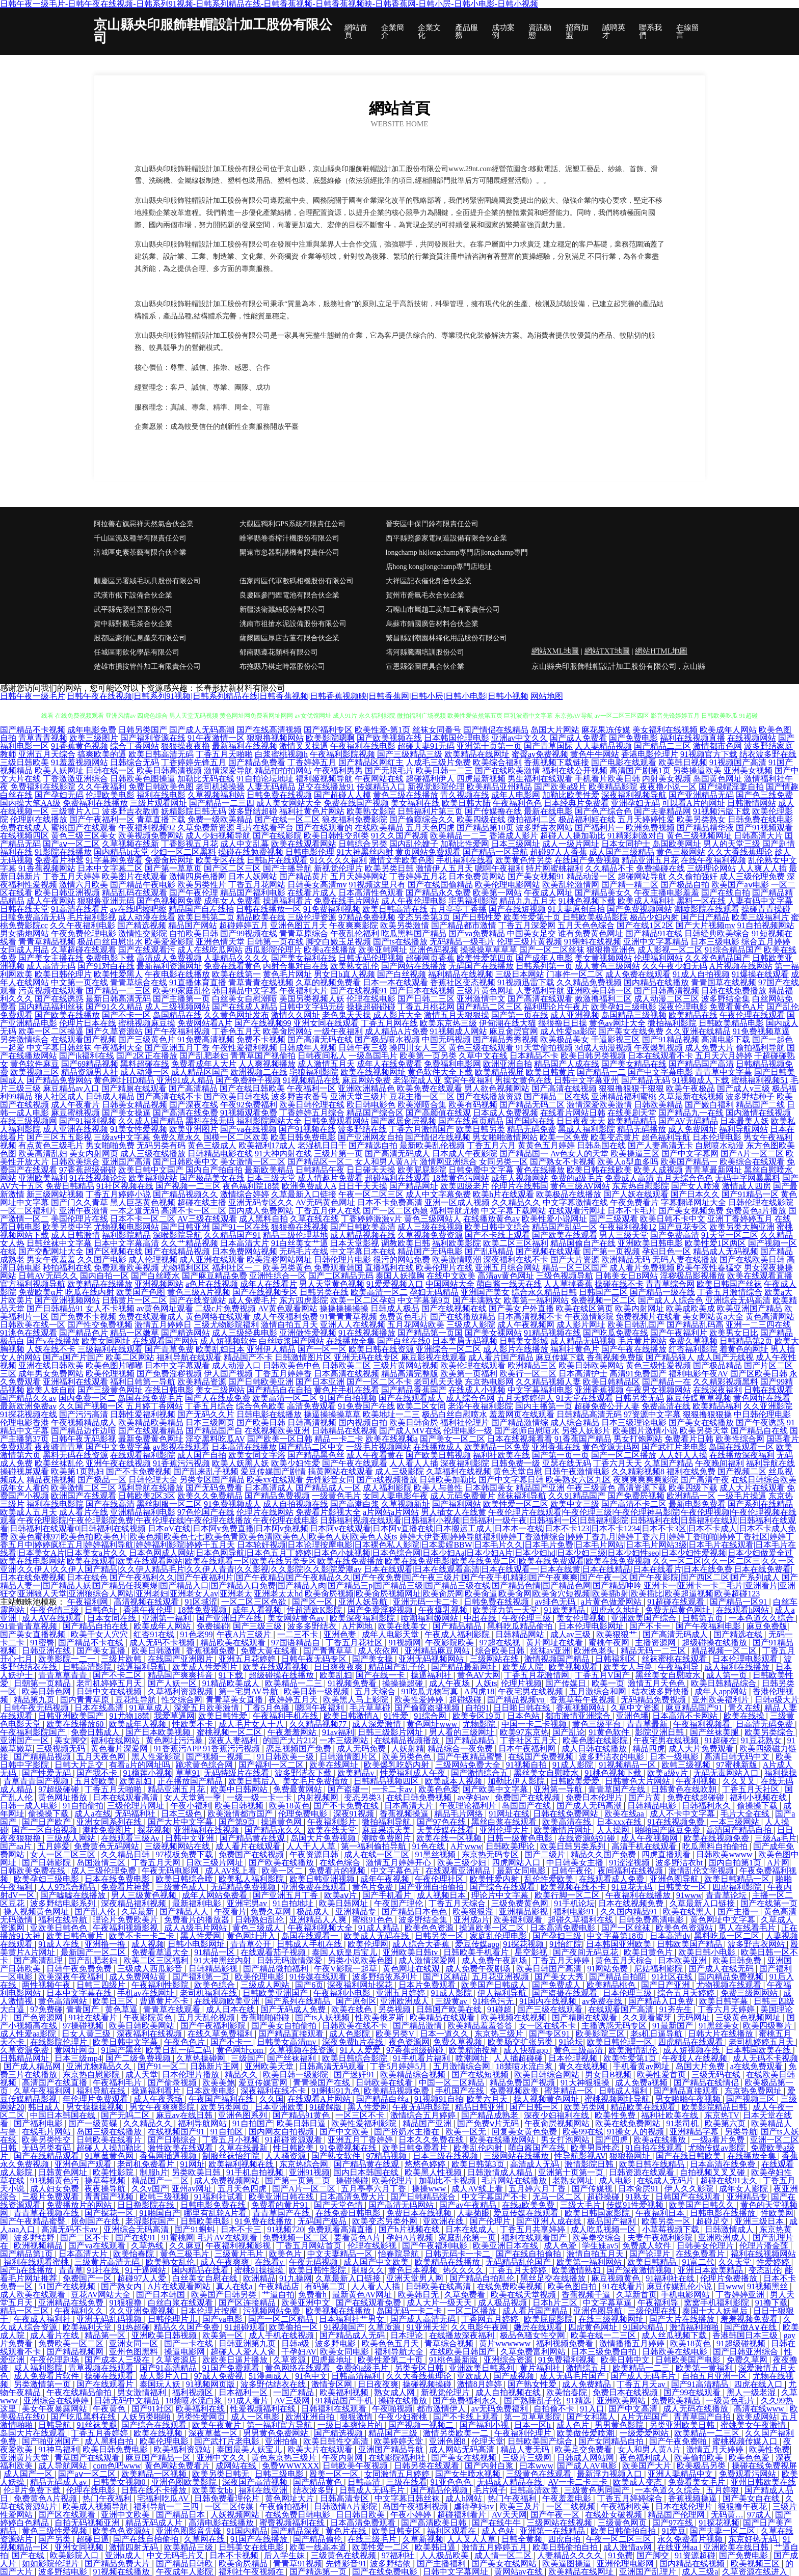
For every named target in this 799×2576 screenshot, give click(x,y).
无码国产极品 (323, 2221)
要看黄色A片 (358, 2237)
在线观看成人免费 (612, 1879)
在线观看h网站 (743, 1610)
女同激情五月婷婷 (398, 2474)
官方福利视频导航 (32, 1284)
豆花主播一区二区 (422, 1096)
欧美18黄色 (289, 1805)
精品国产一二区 (161, 2180)
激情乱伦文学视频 (702, 1870)
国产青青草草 (328, 1650)
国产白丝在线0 (403, 1341)
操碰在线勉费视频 (250, 852)
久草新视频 (423, 2539)
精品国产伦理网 (677, 2514)
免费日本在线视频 (420, 2213)
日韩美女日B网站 (626, 1275)
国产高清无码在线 (320, 1039)
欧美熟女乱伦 (354, 966)
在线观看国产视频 (83, 1039)
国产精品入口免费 (662, 2001)
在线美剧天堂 (631, 1112)
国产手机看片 (387, 1895)
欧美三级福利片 (760, 917)
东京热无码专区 (491, 1854)
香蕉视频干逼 (587, 2294)
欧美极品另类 (702, 2465)
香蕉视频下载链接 (556, 762)
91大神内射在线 (283, 1153)
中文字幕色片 (396, 1870)
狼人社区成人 (59, 1096)
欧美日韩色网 (47, 1691)
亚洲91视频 (309, 2172)
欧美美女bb (213, 2490)
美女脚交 (71, 1740)
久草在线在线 (314, 1218)
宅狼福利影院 (313, 1072)
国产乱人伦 (95, 1911)
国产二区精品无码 (341, 1275)
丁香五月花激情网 (537, 1675)
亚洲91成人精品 (185, 1080)
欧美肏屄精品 (244, 2563)
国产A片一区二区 (752, 1153)
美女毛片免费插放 (316, 1781)
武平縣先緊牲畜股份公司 (133, 609)
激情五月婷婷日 (163, 1324)
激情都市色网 (717, 746)
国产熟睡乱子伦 (533, 2400)
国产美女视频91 (536, 876)
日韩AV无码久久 (48, 1275)
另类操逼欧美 (697, 770)
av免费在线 (603, 2001)
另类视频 (395, 2009)
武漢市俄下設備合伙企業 (133, 595)
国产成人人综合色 (670, 1300)
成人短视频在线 (692, 2050)
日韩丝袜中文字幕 (59, 1243)
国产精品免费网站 (59, 1080)
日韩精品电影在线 (220, 1153)
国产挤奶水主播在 (407, 2131)
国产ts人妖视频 (323, 2017)
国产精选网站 (185, 1332)
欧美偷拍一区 (294, 2327)
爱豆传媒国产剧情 (273, 1471)
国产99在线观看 (693, 2392)
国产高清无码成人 (397, 1153)
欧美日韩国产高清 (549, 1968)
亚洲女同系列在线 (110, 1822)
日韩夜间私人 (322, 1055)
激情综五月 (587, 2368)
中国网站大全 (449, 1284)
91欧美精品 (565, 1610)
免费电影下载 (110, 958)
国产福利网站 (456, 1504)
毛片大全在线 (746, 1813)
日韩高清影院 (88, 1667)
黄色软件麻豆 (34, 1064)
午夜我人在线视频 (695, 2058)
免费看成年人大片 (203, 1064)
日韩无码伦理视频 (371, 958)
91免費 (620, 2555)
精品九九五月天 (527, 901)
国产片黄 (645, 1797)
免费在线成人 (24, 827)
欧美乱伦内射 (479, 2148)
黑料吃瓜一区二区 (727, 1936)
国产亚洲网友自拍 (370, 1137)
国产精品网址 (413, 1186)
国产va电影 (223, 2319)
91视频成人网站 (458, 1031)
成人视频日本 (442, 1895)
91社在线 (104, 2270)
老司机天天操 (438, 1381)
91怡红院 (565, 1944)
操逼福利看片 (287, 901)
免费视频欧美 (515, 2090)
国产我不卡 (97, 1773)
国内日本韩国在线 (367, 2172)
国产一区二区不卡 (379, 1381)
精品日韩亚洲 (480, 2107)
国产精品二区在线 (556, 1096)
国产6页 (309, 1985)
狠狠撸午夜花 (743, 2506)
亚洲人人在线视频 (352, 1324)
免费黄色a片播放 (756, 1210)
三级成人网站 (71, 1838)
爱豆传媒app (477, 1944)
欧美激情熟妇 (577, 2270)
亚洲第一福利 (167, 1618)
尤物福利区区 (185, 1267)
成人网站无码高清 (462, 2449)
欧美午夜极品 (690, 1088)
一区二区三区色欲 (254, 1601)
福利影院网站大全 (269, 1121)
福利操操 (780, 1773)
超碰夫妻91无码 (426, 746)
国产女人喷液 (695, 1186)
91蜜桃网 (178, 2237)
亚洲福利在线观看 (75, 1381)
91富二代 (698, 2262)
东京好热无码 (753, 2539)
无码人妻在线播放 (684, 1259)
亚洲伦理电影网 (626, 2563)
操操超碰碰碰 (371, 1006)
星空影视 (532, 1952)
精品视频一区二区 (725, 1650)
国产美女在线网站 (505, 2563)
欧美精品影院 (613, 786)
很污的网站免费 (401, 1259)
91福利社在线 (671, 2278)
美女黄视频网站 (603, 958)
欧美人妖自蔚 (50, 1390)
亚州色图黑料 (134, 2351)
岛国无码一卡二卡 (410, 2311)
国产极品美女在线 (212, 1178)
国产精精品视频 (43, 1756)
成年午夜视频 (385, 1879)
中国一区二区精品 (452, 2082)
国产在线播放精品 (462, 1316)
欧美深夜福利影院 (363, 1618)
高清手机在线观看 (645, 1846)
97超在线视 (501, 1642)
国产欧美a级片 (560, 786)
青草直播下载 (161, 819)
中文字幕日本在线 (362, 1251)
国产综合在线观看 (503, 1887)
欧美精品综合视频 (413, 2074)
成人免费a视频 (642, 2082)
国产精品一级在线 (662, 1292)
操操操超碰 (403, 1683)
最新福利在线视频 (244, 746)
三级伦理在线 (653, 2311)
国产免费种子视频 (248, 1080)
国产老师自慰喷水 (527, 1430)
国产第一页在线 (519, 1015)
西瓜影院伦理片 (273, 949)
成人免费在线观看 (638, 974)
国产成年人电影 (544, 958)
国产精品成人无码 (353, 2335)
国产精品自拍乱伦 (483, 2278)
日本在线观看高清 (126, 1797)
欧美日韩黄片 (550, 1072)
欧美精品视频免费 (397, 2090)
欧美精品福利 (717, 1406)
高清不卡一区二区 (193, 1210)
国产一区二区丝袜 (551, 949)
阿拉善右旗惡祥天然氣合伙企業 (144, 524)
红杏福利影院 (693, 1349)
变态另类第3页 (423, 917)
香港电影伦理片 (649, 754)
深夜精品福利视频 (134, 1903)
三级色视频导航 (564, 1275)
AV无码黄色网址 (325, 1202)
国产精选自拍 (373, 1145)
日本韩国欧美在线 (759, 2050)
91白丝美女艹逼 (299, 1243)
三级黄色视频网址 (749, 2017)
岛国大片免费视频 (324, 1838)
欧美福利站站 (152, 1178)
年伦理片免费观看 (96, 2099)
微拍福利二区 (532, 819)
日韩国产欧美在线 (450, 2009)
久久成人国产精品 (150, 1121)
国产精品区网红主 (371, 762)
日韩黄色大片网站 (638, 1781)
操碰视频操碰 (428, 2384)
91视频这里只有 (377, 884)
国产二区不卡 (85, 2237)
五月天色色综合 (586, 925)
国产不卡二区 (118, 1675)
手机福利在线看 (464, 860)
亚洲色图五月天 (298, 925)
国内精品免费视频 (731, 1976)
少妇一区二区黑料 (183, 852)
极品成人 (314, 1911)
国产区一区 (313, 1601)
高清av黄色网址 (505, 1275)
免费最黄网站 (298, 1789)
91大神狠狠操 (586, 2082)
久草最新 (138, 1911)
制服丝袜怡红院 (231, 2156)
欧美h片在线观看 (503, 1194)
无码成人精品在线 (510, 2482)
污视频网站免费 (272, 2311)
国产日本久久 (695, 1194)
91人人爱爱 (361, 2050)
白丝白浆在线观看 (181, 2302)
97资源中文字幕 (652, 1414)
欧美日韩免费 (737, 1960)
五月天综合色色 (684, 1178)
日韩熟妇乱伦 (260, 1919)
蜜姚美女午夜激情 (754, 2425)
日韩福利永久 (707, 1805)
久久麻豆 (185, 2245)
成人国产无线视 (725, 1357)
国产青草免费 (169, 1349)
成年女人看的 (24, 1487)
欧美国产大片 (647, 2465)
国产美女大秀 (560, 1976)
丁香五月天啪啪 (224, 754)
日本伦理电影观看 (746, 1659)
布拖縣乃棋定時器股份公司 (282, 666)
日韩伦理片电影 (342, 1259)
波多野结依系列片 (385, 1976)
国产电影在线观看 (623, 762)
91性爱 (397, 1716)
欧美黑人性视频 (434, 2172)
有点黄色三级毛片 (51, 1145)
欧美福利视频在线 (242, 2164)
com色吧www (117, 2465)
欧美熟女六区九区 (578, 1479)
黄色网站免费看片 (178, 2465)
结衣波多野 (314, 2490)
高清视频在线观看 (147, 1601)
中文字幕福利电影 (540, 1390)
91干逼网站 (146, 2270)
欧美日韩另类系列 (573, 1846)
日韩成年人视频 (307, 1047)
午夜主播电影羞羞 (666, 892)
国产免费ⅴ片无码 (489, 2123)
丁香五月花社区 (355, 1642)
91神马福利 (58, 2449)
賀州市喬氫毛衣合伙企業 (425, 595)
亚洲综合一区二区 (448, 1349)
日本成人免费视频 (505, 1112)
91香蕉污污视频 (181, 1463)
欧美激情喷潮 (456, 1259)
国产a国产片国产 (73, 1357)
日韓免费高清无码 (32, 917)
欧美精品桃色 (612, 1985)
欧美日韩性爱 (223, 1716)
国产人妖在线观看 (636, 1194)
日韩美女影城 (523, 1341)
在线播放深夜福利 (742, 1455)
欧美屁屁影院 (421, 1169)
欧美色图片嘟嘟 (114, 1365)
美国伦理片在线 (79, 1218)
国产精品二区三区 (489, 1006)
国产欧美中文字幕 (496, 1789)
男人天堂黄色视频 (331, 1284)
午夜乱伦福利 (354, 933)
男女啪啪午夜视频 (689, 2099)
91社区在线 (673, 1976)
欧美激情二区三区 (83, 1487)
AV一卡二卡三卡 (578, 2482)
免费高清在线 (666, 1406)
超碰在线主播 (201, 1202)
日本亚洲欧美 (280, 2107)
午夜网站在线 (379, 778)
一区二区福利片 (28, 1210)
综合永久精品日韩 (544, 1292)
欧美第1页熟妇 (77, 1471)
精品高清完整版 (409, 1373)
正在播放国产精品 (191, 1781)
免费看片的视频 (337, 1870)
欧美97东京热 (524, 1732)
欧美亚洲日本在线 (506, 2245)
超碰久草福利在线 (581, 1919)
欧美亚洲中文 (306, 2302)
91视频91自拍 (438, 2099)
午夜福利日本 (660, 2213)
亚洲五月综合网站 (507, 1267)
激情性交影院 (142, 933)
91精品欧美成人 (231, 1683)
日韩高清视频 (311, 1422)
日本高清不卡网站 (686, 1716)
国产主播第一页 (181, 998)
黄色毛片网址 (287, 974)
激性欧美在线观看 (181, 2148)
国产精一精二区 (629, 884)
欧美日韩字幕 (724, 2001)
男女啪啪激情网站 (505, 1137)
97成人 (759, 2514)
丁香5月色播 (268, 1707)
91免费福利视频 (331, 909)
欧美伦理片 (393, 2180)
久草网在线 (205, 2539)
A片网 (778, 1862)
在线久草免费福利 (221, 2033)
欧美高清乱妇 (42, 1153)
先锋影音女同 (330, 1479)
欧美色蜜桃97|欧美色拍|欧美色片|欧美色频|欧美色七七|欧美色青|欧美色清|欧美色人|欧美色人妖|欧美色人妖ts (203, 1536)
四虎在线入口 (759, 2384)
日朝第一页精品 (43, 1683)
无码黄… (727, 2514)
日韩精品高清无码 (589, 1414)
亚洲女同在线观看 (326, 1023)
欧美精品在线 (693, 1015)
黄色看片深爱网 (120, 1748)
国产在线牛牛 (497, 2522)
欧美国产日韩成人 (494, 1985)
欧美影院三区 (601, 2033)
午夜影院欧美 (450, 1642)
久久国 (271, 2099)
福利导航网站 (743, 1129)
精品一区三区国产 (574, 1267)
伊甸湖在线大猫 (507, 1023)
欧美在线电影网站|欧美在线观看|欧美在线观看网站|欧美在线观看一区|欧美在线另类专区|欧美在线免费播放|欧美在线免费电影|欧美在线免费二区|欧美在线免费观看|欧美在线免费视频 (325, 1561)
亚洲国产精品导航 (391, 2449)
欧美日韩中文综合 (497, 1227)
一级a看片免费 (719, 2139)
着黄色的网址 (744, 1349)
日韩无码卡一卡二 (458, 2253)
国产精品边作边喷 (83, 1430)
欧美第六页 (726, 2123)
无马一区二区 (557, 2196)
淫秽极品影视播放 (692, 1275)
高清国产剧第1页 (640, 770)
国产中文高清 (633, 2408)
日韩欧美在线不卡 (355, 2025)
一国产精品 (294, 2392)
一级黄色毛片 (336, 1496)
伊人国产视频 (228, 1373)
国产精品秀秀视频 (505, 1039)
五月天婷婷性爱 (646, 819)
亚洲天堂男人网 (415, 2278)
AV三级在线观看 (207, 1218)
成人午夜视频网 (525, 1324)
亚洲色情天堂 (220, 941)
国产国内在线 (529, 1121)
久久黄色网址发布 (236, 1015)
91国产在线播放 (259, 2539)
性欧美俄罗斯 (380, 2017)
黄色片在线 (347, 2531)
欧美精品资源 (201, 1381)
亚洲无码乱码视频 (110, 2319)
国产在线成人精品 (244, 1006)
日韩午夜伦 (572, 1870)
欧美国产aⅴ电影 (739, 884)
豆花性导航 (136, 1699)
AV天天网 (509, 2514)
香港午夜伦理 (148, 1610)
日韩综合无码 (134, 762)
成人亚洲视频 (574, 1015)
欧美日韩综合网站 (547, 2074)
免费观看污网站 (748, 2474)
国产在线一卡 (381, 1675)
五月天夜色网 (101, 1756)
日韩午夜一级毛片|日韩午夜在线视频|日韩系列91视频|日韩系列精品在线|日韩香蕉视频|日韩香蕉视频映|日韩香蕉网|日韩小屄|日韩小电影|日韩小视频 (264, 696)
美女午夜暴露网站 (55, 2408)
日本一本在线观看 (395, 982)
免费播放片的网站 (80, 2205)
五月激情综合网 (462, 2066)
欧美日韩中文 (626, 2359)
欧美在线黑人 (688, 1911)
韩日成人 (45, 2107)
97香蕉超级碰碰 (87, 1169)
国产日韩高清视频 (666, 990)
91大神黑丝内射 (364, 852)
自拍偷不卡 (555, 2408)
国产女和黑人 (592, 2416)
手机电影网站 (686, 2294)
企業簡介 (392, 31)
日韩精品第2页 (746, 1341)
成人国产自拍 (201, 1455)
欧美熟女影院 (371, 811)
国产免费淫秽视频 (169, 1373)
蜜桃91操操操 (259, 2270)
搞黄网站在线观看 (340, 1471)
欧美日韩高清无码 (161, 754)
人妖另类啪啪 (146, 2416)
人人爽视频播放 (267, 1064)
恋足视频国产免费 (299, 1748)
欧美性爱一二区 (381, 2547)
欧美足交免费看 (584, 2449)
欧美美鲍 (218, 2082)
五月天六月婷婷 (723, 1055)
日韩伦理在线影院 (760, 1202)
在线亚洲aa (678, 2547)
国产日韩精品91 (55, 1308)
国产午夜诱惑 (760, 1422)
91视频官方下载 (708, 754)
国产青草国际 (548, 746)
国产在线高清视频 (269, 729)
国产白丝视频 (401, 974)
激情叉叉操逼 (303, 746)
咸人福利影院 (39, 2368)
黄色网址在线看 (761, 1398)
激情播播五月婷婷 (633, 2343)
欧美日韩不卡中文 (672, 1218)
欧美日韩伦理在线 (311, 1104)
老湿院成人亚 (417, 1080)
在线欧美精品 (379, 827)
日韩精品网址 (25, 2058)
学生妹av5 (600, 2245)
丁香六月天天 (617, 1463)
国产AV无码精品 (688, 1121)
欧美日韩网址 (344, 1903)
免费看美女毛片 (697, 2482)
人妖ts (486, 1683)
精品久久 (242, 2074)
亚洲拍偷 (282, 2441)
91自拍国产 (252, 2123)
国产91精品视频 (670, 1039)
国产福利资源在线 (152, 738)
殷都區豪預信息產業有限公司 (140, 638)
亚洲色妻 (341, 1634)
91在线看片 (622, 2286)
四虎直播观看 (667, 1854)
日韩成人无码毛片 (373, 2490)
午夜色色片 (185, 2042)
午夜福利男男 (338, 770)
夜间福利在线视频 (631, 1870)
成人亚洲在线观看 (212, 1259)
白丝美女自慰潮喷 (244, 998)
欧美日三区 (114, 2001)
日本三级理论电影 (634, 1422)
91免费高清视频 (205, 1039)
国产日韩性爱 (476, 917)
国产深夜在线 (193, 1104)
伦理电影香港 (24, 1422)
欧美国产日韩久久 (702, 2205)
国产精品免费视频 (277, 1496)
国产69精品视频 (89, 1064)
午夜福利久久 (80, 2311)
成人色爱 (561, 2245)
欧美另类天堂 (704, 1430)
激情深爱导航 (228, 770)
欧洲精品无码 (625, 1259)
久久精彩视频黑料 (725, 1381)
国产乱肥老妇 (203, 1055)
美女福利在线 (415, 803)
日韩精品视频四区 (387, 1781)
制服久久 (368, 2270)
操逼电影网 (185, 2351)
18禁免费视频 (203, 1610)
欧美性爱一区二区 (515, 1504)
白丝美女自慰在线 (205, 2278)
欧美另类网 (585, 2107)
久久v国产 (149, 2188)
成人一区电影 (256, 2416)
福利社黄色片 (574, 1349)
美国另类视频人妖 (311, 998)
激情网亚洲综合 (448, 1161)
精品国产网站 (192, 925)
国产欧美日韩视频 (438, 1455)
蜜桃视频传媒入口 (746, 2441)
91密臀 (42, 1642)
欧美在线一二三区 (604, 2335)
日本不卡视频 (234, 2555)
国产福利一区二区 (272, 1764)
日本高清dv (670, 1936)
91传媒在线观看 (319, 1976)
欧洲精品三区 (532, 1365)
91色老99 (196, 1634)
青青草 (71, 2270)
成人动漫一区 (144, 1072)
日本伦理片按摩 (209, 2311)
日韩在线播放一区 (268, 909)
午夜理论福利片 (468, 1805)
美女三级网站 (220, 1390)
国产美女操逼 (126, 1112)
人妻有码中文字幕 (760, 901)
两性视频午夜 (47, 1985)
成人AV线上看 (231, 1870)
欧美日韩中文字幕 (126, 2042)
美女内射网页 (93, 1153)
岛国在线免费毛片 (150, 1398)
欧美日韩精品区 (611, 1381)
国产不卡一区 (126, 1015)
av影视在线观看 (181, 1447)
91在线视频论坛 (97, 1178)
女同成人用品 (24, 949)
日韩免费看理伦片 (227, 2498)
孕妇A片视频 (410, 2237)
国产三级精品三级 (409, 754)
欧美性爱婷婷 (419, 1699)
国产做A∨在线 (751, 2327)
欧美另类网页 (225, 2107)
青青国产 (83, 2009)
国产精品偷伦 (318, 2539)
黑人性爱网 (201, 1936)
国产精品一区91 (739, 1601)
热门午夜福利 (108, 2498)
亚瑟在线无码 (566, 1463)
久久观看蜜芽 (648, 2017)
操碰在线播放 (403, 2400)
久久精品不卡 (609, 868)
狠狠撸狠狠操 (707, 1414)
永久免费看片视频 (691, 2539)
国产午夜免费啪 (678, 2441)
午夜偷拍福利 (284, 2506)
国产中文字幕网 (689, 1153)
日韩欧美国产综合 (541, 2441)
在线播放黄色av (491, 1218)
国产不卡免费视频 (138, 1471)
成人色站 (499, 2531)
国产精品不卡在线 (91, 1642)
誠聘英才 (613, 31)
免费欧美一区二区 (71, 2343)
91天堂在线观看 (584, 1398)
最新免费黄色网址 (150, 1438)
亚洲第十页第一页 (489, 746)
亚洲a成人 (124, 2555)
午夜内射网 (343, 2457)
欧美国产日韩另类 (224, 2294)
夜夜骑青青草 (59, 1447)
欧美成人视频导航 (96, 2506)
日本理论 (407, 2335)
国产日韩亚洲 (185, 1227)
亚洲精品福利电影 (142, 1512)
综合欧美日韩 (500, 1650)
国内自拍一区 (104, 1275)
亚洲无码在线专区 (366, 1357)
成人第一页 (727, 1675)
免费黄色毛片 (403, 1316)
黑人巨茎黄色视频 (142, 1202)
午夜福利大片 (303, 990)
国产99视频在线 (248, 933)
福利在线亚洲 (263, 2490)
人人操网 (614, 1830)
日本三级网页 (209, 1422)
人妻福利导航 (540, 990)
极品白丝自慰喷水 (454, 1414)
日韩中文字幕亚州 (586, 1080)
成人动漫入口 (236, 1365)
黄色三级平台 (597, 1724)
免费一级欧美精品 (220, 819)
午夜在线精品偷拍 (80, 2392)
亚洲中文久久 (222, 2457)
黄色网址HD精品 (124, 1080)
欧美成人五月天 (28, 1512)
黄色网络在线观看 (218, 1316)
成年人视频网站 (519, 1178)
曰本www (536, 2465)
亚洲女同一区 (134, 2343)
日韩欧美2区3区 (146, 1496)
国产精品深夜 (296, 2531)
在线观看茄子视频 (274, 1952)
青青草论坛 (727, 1895)
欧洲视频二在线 (258, 1072)
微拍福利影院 (672, 1023)
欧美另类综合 (769, 1732)
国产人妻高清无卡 (660, 1145)
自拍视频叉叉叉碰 (713, 2172)
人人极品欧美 (445, 2555)
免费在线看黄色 (232, 966)
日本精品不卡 (534, 1055)
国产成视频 (514, 2376)
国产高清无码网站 (402, 2205)
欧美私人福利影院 (252, 1879)
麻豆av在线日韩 (185, 2115)
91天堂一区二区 (729, 1235)
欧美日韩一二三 (444, 770)
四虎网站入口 (517, 1862)
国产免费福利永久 (466, 2400)
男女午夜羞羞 (50, 1259)
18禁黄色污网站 (460, 1178)
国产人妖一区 (173, 1683)
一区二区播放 (472, 2311)
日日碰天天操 (371, 1169)
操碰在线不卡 (619, 1284)
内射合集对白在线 (295, 966)
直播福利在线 (389, 1267)
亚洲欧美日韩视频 (165, 2335)
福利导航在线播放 (150, 1487)
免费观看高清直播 (341, 2229)
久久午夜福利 (101, 786)
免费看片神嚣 (59, 860)
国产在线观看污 (146, 949)
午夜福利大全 (118, 1047)
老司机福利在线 (209, 1993)
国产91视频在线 (307, 1129)
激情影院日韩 (590, 2164)
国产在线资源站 (197, 1300)
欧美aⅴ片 (341, 1895)
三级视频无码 (61, 1748)
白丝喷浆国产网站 (291, 1341)
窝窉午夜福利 (468, 1080)
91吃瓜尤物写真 (430, 1691)
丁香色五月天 (236, 1031)
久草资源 (290, 2359)
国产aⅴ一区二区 (71, 843)
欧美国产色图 (140, 1292)
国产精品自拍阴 (618, 1976)
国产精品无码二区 (532, 1104)
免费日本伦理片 (595, 1797)
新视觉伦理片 (338, 868)
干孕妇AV (298, 2351)
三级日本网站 (519, 974)
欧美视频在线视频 (514, 2017)
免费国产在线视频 (528, 1797)
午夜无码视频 (314, 2262)
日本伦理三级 (628, 1993)
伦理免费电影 (303, 1813)
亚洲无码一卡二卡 (426, 1601)
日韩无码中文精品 (128, 2400)
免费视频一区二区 (603, 1300)
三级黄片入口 (75, 811)
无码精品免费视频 (654, 1699)
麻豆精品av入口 (71, 1088)
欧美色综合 (215, 1985)
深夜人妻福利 (233, 1740)
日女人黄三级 (87, 2033)
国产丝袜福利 (292, 2058)
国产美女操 (373, 1659)
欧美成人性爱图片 (205, 1667)
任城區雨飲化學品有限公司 (136, 652)
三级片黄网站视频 (405, 1365)
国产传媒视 (593, 2188)
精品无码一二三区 (654, 1650)
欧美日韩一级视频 (317, 1691)
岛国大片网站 (554, 729)
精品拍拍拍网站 (283, 770)
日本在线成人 (470, 2229)
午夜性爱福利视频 (244, 1047)
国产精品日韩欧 (185, 2563)
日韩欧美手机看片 (477, 1952)
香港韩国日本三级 (746, 2335)
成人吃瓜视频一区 (604, 2229)
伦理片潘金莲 (764, 2245)
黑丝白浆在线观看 (505, 1822)
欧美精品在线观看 (443, 2017)
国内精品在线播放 (656, 982)
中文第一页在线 (79, 982)
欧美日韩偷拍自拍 (624, 2531)
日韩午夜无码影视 (83, 1438)
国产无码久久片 (205, 1414)
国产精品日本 (181, 2514)
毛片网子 (489, 2490)
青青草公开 (251, 1944)
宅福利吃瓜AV (164, 2498)
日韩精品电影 (652, 1805)
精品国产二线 (760, 1104)
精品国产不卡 (248, 1357)
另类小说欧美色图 (361, 1960)
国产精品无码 (645, 1080)
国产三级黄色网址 (110, 1390)
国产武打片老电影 (674, 1447)
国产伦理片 (491, 2221)
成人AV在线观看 (53, 1618)
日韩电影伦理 (309, 852)
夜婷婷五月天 (294, 1699)
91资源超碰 (695, 2555)
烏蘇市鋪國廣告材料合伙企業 (432, 624)
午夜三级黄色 (591, 1487)
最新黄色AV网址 (363, 2294)
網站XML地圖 (555, 651)
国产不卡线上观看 (497, 1235)
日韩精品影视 (214, 1968)
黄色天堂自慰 (517, 1471)
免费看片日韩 (688, 1438)
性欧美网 (777, 2213)
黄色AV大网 (478, 1675)
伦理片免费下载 (33, 2490)
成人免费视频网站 (227, 2180)
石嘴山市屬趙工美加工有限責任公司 (443, 609)
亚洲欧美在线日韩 (736, 2547)
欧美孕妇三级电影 (623, 1006)
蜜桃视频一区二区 (230, 1732)
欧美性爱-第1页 (382, 729)
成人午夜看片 (75, 1104)
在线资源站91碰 (587, 1838)
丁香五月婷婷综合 (630, 2498)
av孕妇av (474, 1797)
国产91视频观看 (764, 827)
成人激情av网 (628, 2547)
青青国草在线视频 (723, 982)
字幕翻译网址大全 (693, 1202)
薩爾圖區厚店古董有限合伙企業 (289, 638)
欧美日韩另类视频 (593, 1055)
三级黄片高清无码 (108, 2262)
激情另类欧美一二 (456, 2433)
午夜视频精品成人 (83, 1422)
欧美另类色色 (407, 1756)
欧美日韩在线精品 (652, 2164)
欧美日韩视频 (240, 1805)
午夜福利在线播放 (639, 1895)
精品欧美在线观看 (234, 1642)
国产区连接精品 (248, 2302)
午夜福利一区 (311, 1088)
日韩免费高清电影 (652, 1919)
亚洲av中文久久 (519, 738)
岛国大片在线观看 (33, 2433)
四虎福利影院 (737, 1887)
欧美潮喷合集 (421, 1104)
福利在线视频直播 (692, 738)
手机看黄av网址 (642, 2066)
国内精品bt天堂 (121, 852)
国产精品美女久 (603, 892)
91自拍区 (227, 2131)
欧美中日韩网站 (240, 1789)
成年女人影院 (744, 2188)
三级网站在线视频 (560, 2522)
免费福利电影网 (452, 1064)
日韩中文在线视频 (110, 1691)
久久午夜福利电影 (82, 925)
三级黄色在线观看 (539, 2474)
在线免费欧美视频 (510, 2286)
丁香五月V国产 (603, 1675)
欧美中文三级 (574, 1504)
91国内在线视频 (548, 2001)
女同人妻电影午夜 (395, 1496)
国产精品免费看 (256, 762)
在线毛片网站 (47, 2131)
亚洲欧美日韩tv (411, 1952)
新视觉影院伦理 (436, 786)
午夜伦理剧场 (55, 2359)
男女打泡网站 (566, 2139)
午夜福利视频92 (146, 827)
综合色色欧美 (260, 1406)
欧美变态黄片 (615, 1137)
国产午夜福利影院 (214, 2025)
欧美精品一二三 (458, 835)
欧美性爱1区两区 (715, 1243)
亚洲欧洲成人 (405, 2001)
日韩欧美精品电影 (731, 1023)
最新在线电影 (548, 811)
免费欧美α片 (40, 1292)
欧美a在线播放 (330, 949)
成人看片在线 (83, 1512)
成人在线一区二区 (377, 1854)
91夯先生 (676, 2009)
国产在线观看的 (324, 827)
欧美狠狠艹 (617, 1634)
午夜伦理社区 (440, 1879)
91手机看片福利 (422, 2058)
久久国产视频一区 (91, 1406)
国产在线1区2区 (645, 925)
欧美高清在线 (567, 1822)
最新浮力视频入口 (610, 2474)
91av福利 (338, 1732)
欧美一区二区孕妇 (362, 1300)
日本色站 (524, 1716)
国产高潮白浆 (354, 1504)
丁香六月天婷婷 (727, 2009)
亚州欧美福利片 (721, 1699)
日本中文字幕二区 (110, 868)
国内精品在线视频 (693, 2563)
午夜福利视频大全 (321, 1927)
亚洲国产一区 (25, 1740)
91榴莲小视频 (147, 1773)
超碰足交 (713, 2221)
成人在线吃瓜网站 (210, 949)
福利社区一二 (236, 1267)
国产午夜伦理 (193, 892)
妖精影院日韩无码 (193, 811)
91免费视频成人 (232, 1504)
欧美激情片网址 (563, 1830)
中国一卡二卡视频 (535, 1724)
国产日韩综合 (173, 2139)
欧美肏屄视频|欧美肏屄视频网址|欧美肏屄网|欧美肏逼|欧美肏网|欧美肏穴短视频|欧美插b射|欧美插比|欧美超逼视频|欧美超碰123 (532, 1593)
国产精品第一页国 (430, 1332)
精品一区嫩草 (134, 1332)
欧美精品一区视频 (155, 2474)
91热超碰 (133, 2327)
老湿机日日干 (322, 1145)
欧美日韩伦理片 (63, 974)
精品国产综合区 (375, 1112)
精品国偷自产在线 (583, 1243)
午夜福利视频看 (702, 1724)
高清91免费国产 (638, 1373)
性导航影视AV (580, 2156)
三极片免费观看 (51, 2196)
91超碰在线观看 (676, 1601)
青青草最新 (648, 1724)
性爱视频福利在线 (264, 2408)
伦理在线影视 (373, 2245)
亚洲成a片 (472, 1919)
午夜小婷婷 (411, 2514)
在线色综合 (340, 1862)
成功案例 (503, 31)
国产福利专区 (328, 729)
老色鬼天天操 (346, 1015)
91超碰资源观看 (294, 2139)
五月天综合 (376, 1691)
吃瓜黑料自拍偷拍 (716, 1846)
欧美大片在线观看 (321, 2449)
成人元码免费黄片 (462, 1496)
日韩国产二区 (603, 1292)
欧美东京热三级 (448, 1023)
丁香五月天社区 (751, 1789)
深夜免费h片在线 (353, 2042)
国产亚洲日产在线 (230, 1618)
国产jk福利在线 (86, 1055)
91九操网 (295, 2278)
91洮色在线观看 (28, 1332)
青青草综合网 (670, 1284)
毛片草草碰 (370, 1707)
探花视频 (154, 1830)
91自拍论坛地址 (265, 778)
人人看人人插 (413, 1463)
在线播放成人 (437, 1447)
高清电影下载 (725, 1039)
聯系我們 (650, 31)
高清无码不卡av (70, 2229)
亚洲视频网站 (159, 1284)
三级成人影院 (470, 1324)
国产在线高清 (110, 1504)
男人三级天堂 (623, 1235)
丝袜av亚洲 (550, 1650)
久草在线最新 (244, 2148)
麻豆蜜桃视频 (75, 1112)
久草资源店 (177, 2359)
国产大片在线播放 (682, 2319)
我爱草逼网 (174, 1716)
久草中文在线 (483, 1055)
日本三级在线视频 (446, 2156)
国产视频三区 (751, 2099)
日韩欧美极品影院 (595, 917)
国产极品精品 (717, 1365)
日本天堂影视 (354, 1243)
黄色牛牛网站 (594, 754)
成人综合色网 (470, 1398)
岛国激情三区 (101, 1862)
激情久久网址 (295, 1015)
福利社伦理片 (464, 1422)
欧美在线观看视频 (276, 1667)
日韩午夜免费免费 (80, 1968)
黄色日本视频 (413, 2270)
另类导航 (741, 2131)
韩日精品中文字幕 (244, 990)
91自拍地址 (294, 1903)
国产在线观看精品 (150, 1430)
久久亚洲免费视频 (142, 2311)
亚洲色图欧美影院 (185, 2482)
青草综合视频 (449, 2343)
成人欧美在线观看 (33, 2294)
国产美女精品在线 (634, 1064)
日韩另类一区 (440, 1936)
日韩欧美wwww (725, 1854)
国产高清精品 (193, 1088)
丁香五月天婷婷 (71, 876)
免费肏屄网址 (169, 860)
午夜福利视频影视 (126, 1927)
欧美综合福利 (497, 762)
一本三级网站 (344, 1740)
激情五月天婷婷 (715, 2449)
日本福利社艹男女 (352, 2319)
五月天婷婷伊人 (525, 1398)
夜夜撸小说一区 (668, 786)
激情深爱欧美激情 (599, 1104)
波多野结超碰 (252, 811)
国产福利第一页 (201, 1976)
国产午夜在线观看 (354, 1463)
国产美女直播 (101, 1650)
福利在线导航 (63, 1919)
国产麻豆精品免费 (214, 1275)
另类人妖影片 (586, 1430)
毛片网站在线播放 (515, 2180)
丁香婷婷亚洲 (740, 2294)
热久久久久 (464, 2270)
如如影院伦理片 (51, 2563)
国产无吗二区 (126, 2115)
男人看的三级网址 (462, 1732)
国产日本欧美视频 (159, 1732)
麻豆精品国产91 (695, 1707)
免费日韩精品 (69, 1186)
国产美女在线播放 (701, 1422)
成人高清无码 (50, 966)
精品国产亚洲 (540, 1487)
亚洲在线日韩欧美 (51, 1365)
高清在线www (760, 2408)
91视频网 (404, 1642)
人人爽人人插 (762, 868)
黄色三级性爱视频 (658, 1365)
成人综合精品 (574, 1422)
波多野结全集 (725, 998)
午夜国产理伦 (399, 1903)
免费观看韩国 (338, 1267)
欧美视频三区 (34, 1072)
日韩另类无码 (639, 1398)
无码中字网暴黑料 (747, 1178)
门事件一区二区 (574, 974)
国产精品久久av (28, 1398)
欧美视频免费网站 (150, 835)
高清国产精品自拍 (740, 1830)
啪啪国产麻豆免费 (668, 1830)
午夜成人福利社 (43, 2319)
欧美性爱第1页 (630, 2058)
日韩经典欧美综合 (717, 933)
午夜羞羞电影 (567, 2498)
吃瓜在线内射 (89, 1292)
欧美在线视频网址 (373, 1072)
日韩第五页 (703, 1618)
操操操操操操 (343, 1308)
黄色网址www (433, 1724)
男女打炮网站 (638, 1438)
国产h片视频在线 (410, 2229)
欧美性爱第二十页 (391, 2359)
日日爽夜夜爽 (339, 1667)
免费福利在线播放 (95, 803)
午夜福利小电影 (342, 1993)
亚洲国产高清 (126, 1161)
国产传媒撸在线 (493, 811)
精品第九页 (35, 1699)
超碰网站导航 (642, 876)
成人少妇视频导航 (218, 835)
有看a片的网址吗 (140, 1764)
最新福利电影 (197, 1903)
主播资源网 (656, 1642)
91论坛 (570, 2042)
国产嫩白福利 (709, 1104)
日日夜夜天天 (580, 1121)
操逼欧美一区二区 (492, 1927)
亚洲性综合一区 (277, 1275)
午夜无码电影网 (171, 1870)
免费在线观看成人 (150, 1316)
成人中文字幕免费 (438, 1194)
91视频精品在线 (311, 1080)
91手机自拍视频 (255, 2172)
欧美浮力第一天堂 (506, 1610)
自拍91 (477, 1707)
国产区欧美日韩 (758, 1373)
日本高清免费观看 (363, 2522)
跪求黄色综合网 (205, 1764)
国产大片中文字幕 (181, 1822)
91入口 (592, 2408)
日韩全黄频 (522, 2539)
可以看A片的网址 (693, 803)
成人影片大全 (397, 1015)
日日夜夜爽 (378, 2384)
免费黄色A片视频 (46, 2498)
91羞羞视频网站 (79, 762)
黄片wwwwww (505, 2343)
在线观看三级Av (131, 1838)
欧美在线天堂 (332, 1830)
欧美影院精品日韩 (715, 2107)
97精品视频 (387, 2156)
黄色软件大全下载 (440, 1072)
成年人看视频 (257, 1610)
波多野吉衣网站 (544, 827)
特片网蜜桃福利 (554, 868)
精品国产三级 (393, 2433)
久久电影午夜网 (480, 2327)
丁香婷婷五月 (311, 762)
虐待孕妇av (475, 2506)
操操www (430, 2188)
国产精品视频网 (75, 2351)
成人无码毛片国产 (573, 2376)
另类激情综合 (24, 1039)
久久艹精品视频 (189, 1243)
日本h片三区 (555, 2302)
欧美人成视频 (658, 1169)
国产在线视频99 (262, 1023)
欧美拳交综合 (597, 2237)
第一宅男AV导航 (249, 1691)
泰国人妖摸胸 (400, 1275)
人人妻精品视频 (603, 746)
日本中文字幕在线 (80, 1993)
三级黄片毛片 (240, 2253)
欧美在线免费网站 (628, 2123)
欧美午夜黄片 (217, 2425)
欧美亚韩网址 (382, 949)
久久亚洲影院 (767, 1406)
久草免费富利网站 (534, 2351)
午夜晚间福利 (719, 1463)
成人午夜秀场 (159, 2099)
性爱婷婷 (774, 2262)
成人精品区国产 (199, 1072)
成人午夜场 (450, 1683)
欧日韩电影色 (371, 1104)
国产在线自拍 (725, 892)
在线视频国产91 (177, 2131)
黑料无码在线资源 (75, 1455)
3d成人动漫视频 (603, 1047)
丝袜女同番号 (436, 729)
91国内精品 (644, 2327)
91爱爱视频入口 (394, 1284)
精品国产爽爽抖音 (181, 1675)
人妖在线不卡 (50, 1349)
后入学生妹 (285, 2555)
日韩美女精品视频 (134, 1104)
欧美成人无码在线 (377, 1936)
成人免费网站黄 (138, 1976)
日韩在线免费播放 (733, 990)
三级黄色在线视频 (344, 2555)
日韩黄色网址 (63, 2172)
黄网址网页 (76, 2050)
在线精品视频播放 (407, 1740)
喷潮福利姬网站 (430, 1618)
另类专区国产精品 (212, 1479)
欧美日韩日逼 (302, 2123)
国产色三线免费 (764, 795)
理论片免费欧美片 (126, 1919)
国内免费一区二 (87, 1398)
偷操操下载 (758, 1805)
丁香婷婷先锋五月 (193, 762)
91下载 (232, 1675)
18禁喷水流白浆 (525, 2066)
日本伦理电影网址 (592, 1626)
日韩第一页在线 (275, 941)
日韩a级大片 (777, 1699)
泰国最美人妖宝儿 (250, 2449)
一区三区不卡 (360, 2115)
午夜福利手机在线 (286, 1716)
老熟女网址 (573, 2180)
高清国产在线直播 (55, 2082)
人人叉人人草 (472, 2539)
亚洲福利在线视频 (207, 1830)
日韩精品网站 (520, 1634)
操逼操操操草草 (332, 1414)
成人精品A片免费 (396, 1031)
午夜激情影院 (589, 1316)
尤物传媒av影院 (717, 2148)
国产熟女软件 (336, 2156)
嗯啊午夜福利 (499, 868)
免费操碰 (213, 1626)
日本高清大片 (244, 1243)
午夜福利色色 (517, 803)
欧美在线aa (625, 1813)
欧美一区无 (466, 2131)
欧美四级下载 (693, 1487)
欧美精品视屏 (499, 1072)
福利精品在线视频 (460, 974)
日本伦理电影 (717, 1137)
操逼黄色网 (282, 1822)
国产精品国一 (523, 1153)
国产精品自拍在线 (96, 1626)
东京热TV (721, 2115)
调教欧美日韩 (405, 1243)
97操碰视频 (84, 2025)
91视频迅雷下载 (525, 982)
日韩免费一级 (515, 1463)
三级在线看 (406, 2482)
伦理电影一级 (467, 1430)
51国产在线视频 (67, 2286)
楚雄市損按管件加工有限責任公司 (147, 666)
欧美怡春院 (134, 2253)
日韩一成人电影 (29, 1805)
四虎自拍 (565, 2539)
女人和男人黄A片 (386, 1161)
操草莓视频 (106, 2180)
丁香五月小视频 (231, 2139)
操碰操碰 (352, 2180)
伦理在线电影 (371, 998)
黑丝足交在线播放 (554, 2278)
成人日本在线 (231, 2009)
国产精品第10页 (485, 827)
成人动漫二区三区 (666, 998)
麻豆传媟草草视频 (698, 1398)
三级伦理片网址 (136, 1805)
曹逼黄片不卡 (165, 2001)
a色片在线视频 (211, 1284)
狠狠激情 (357, 2416)
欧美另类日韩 (389, 868)
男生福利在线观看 (540, 778)
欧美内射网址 (639, 1308)
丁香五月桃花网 (426, 1006)
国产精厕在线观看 (134, 1088)
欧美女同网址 (106, 1341)
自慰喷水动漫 (719, 1145)
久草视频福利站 (216, 795)
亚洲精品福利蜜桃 (623, 1096)
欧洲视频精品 (39, 2245)
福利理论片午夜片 (556, 1006)
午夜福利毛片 (118, 2082)
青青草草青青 (63, 1675)
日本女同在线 (112, 1618)
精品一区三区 (25, 2311)
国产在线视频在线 (454, 1308)
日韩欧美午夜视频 (356, 2465)
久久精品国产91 (232, 1235)
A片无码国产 (645, 2416)
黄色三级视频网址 (699, 835)
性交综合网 (182, 1699)
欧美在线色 (352, 2009)
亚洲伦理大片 (505, 1830)
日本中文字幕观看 (177, 1365)
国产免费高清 (674, 1235)
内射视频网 (319, 1797)
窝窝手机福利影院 (717, 2302)
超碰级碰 (466, 1699)
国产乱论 (568, 1732)
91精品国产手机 (345, 2400)
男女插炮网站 (24, 933)
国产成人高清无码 (424, 2319)
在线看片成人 (311, 892)
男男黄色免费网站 (276, 2433)
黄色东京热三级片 (284, 2457)
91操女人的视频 (636, 2131)
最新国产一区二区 (94, 1952)
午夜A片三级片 (245, 1634)
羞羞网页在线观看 (521, 1414)
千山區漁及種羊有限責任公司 (140, 538)
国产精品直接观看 (292, 2033)
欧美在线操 (745, 1716)
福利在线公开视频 (574, 770)
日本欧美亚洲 (683, 1960)
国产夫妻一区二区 (723, 2531)
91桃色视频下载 (587, 901)
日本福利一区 (244, 2392)
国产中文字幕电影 (660, 1072)
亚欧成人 (473, 2376)
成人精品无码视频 (583, 1341)
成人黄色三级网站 (607, 966)
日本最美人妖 (744, 1121)
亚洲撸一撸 (106, 1944)
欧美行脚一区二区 (568, 1895)
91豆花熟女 (762, 1740)
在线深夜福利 (717, 1390)
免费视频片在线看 (648, 1316)
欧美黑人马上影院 (356, 1699)
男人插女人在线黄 (453, 1512)
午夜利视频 (697, 1781)
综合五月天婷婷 (686, 1993)
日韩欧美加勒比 (447, 1479)
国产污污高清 (83, 1414)
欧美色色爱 (438, 1789)
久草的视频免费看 (328, 982)
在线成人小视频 (476, 1390)
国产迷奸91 (355, 2074)
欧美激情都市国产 (241, 1813)
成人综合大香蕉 (421, 1944)
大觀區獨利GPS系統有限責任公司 (292, 524)
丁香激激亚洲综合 (75, 778)
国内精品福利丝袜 (51, 1006)
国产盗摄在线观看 (565, 1993)
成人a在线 (92, 1813)
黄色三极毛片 (185, 2253)
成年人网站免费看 (215, 1895)
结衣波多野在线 (767, 754)
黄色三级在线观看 (481, 1047)
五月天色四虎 (430, 827)
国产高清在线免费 (185, 1112)
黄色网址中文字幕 (723, 1919)
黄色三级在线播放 (405, 795)
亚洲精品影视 (524, 1911)
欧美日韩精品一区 (737, 1879)
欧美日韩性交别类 (336, 835)
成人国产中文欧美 (377, 2262)
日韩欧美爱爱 (575, 1781)
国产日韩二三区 (426, 998)
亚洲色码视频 (433, 949)
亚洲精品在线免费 (71, 2302)
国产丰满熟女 (476, 1300)
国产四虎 (612, 2139)
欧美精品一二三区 (707, 2433)
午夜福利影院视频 (342, 754)
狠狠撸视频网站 (275, 738)
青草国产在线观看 (88, 2457)
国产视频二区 (741, 1471)
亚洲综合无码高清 (737, 1300)
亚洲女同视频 (80, 2547)
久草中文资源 (635, 1707)
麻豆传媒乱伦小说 (680, 2286)
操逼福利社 (432, 1675)
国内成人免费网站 (261, 1210)
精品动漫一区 (591, 876)
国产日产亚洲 (666, 1985)
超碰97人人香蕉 (558, 852)
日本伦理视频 (573, 2058)
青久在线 (744, 1707)
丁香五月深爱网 (526, 925)
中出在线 (481, 1618)
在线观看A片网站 (320, 2099)
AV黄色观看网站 (287, 1308)
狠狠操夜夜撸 (185, 746)
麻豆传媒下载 (560, 1357)
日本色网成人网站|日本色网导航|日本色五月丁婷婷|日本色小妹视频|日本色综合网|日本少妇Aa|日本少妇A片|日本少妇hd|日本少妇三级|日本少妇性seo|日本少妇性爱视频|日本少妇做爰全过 (461, 1553)
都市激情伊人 (442, 2408)
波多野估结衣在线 (274, 2384)
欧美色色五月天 (391, 2343)
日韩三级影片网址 (391, 1732)
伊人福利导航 (502, 1993)
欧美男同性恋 (596, 2148)
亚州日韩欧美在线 (763, 2482)
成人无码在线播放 (696, 2408)
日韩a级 (296, 2343)
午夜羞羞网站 (293, 1732)
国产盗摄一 (348, 1789)
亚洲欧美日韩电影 (650, 1243)
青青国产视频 (110, 2196)
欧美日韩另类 (480, 1129)
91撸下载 (771, 2302)
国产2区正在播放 (146, 1055)
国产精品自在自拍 (279, 1390)
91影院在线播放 (63, 852)
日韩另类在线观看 (427, 2465)
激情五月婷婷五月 (495, 2547)
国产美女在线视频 (464, 2457)
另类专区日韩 (419, 2368)
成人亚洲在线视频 (75, 1129)
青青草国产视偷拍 (263, 1055)
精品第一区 (106, 2335)
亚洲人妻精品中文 (681, 2474)
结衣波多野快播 (661, 1691)
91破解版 (326, 2107)
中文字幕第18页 (616, 1936)
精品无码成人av (59, 2482)
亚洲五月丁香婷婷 (361, 2139)
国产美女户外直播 (521, 1308)
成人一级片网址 (570, 843)
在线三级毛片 (373, 2539)
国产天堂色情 (339, 2205)
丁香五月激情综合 (729, 1292)
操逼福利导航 (142, 1667)
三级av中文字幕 (122, 1137)
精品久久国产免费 (604, 1854)
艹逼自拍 (278, 2294)
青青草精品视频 (46, 941)
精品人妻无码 (525, 2449)
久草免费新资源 (205, 827)
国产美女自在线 (752, 2498)
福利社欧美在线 (501, 1455)
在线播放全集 (350, 1341)
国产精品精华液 (705, 827)
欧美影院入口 (75, 2555)
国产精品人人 (184, 1911)
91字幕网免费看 (114, 860)
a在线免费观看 (757, 2066)
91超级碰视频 (741, 2343)
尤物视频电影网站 (126, 1227)
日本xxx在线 (620, 1822)
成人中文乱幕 (244, 843)
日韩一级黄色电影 (520, 1838)
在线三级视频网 (28, 1121)
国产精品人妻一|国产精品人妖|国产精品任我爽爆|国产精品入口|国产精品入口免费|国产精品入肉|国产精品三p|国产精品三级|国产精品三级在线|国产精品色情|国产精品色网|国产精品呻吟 (399, 1581)
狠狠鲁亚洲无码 (106, 901)
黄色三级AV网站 (580, 1186)
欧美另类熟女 (701, 819)
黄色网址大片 (290, 2498)
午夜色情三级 (55, 1610)
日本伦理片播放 (191, 2074)
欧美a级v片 (668, 1773)
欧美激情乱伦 (633, 2050)
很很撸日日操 (562, 1023)
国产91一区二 (162, 2066)
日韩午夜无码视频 (37, 1707)
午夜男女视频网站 (658, 1390)
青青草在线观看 (172, 2009)
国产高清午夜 (704, 1479)
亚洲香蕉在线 (555, 1447)
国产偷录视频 (173, 2082)
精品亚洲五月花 (650, 860)
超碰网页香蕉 (430, 958)
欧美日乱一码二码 (179, 2050)
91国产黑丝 (121, 2050)
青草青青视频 (42, 738)
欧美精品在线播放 (99, 1284)
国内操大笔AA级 (30, 803)
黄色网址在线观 (412, 1968)
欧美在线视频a (391, 1438)
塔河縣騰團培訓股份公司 (425, 652)
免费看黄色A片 (736, 1006)
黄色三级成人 (212, 1145)
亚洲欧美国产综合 (644, 1618)
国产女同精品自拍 (612, 2441)
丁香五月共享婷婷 (533, 2229)
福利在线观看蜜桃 (37, 2262)
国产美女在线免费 (630, 1031)
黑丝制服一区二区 (169, 1504)
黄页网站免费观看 (428, 852)
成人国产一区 (29, 2474)
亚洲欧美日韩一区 (599, 990)
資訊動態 (539, 31)
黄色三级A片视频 (198, 1292)
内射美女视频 (666, 778)
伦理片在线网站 (265, 1512)
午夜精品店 (279, 2286)
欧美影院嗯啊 (330, 738)
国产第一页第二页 (298, 2180)
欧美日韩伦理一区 (620, 2042)
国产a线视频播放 (387, 1479)
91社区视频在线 (124, 1186)
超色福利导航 (666, 1137)
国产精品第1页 (27, 2253)
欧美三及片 (520, 2506)
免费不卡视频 (260, 1039)
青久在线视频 (583, 2066)
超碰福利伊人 (430, 778)
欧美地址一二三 (391, 1414)
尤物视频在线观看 (729, 1985)
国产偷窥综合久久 (422, 819)
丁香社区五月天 (529, 1740)
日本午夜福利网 (527, 1748)
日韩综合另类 (362, 843)
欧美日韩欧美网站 (591, 1365)
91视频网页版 (211, 2384)
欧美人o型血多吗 (627, 1161)
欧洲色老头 (595, 1650)
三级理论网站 (711, 868)
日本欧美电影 (211, 2090)
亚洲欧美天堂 (270, 2066)
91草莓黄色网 (110, 2156)
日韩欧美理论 (511, 1846)
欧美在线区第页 (584, 1308)
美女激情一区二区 (252, 1161)
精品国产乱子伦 (398, 1667)
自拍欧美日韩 (193, 933)
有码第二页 (326, 2286)
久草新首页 (636, 2294)
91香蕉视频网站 (46, 868)
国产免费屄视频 (635, 1496)
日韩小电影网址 (197, 1944)
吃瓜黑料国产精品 (413, 933)
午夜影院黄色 (148, 2017)
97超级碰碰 (59, 1789)
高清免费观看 (311, 1406)
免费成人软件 (647, 2245)
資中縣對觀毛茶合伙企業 (133, 624)
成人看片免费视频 (642, 1267)
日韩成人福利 (624, 2090)
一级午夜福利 (338, 1031)
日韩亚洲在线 (47, 1650)
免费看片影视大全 (328, 1512)
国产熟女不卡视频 (562, 1161)
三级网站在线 (495, 1659)
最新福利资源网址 (169, 966)
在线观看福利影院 (142, 1455)
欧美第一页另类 (428, 1055)
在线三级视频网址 (612, 2319)
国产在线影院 (277, 835)
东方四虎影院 (303, 1300)
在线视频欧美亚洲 (277, 1430)
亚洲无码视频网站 (432, 1659)
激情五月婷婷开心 (399, 1862)
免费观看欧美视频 (126, 1267)
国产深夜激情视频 (640, 2270)
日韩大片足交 (80, 1764)
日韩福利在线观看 (334, 2408)
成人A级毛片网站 (196, 1927)
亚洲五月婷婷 (401, 1993)
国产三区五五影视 (59, 1137)
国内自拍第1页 (735, 1862)
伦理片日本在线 (87, 1023)
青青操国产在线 (322, 2082)
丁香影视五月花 (189, 843)
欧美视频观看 (574, 1667)
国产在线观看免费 (369, 2302)
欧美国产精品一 (688, 1161)
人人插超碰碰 (519, 2058)
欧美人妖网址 (59, 770)
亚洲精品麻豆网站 (438, 1650)
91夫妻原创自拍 (576, 909)
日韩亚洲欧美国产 (71, 1716)
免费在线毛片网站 (346, 901)
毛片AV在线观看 (228, 2237)
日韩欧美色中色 (291, 1365)
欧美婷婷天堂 (399, 2441)
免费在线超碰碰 (696, 1797)
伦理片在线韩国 (519, 1186)
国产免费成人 (557, 1985)
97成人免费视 (219, 2376)
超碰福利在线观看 (397, 1178)
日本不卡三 (242, 2229)
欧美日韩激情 (156, 1650)
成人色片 (573, 2425)
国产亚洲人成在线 (549, 2221)
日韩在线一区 (110, 770)
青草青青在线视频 (261, 982)
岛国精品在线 (177, 1015)
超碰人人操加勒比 (572, 835)
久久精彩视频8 (637, 1471)
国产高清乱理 (39, 1960)
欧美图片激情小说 (645, 1430)
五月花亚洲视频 (501, 1976)
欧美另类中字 (67, 1227)
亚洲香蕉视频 (599, 1390)
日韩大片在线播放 (721, 2033)
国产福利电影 (39, 2123)
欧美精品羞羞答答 (481, 2025)
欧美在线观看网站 (303, 843)
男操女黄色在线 (523, 1080)
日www (730, 2286)
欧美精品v (356, 1773)
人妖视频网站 (235, 2514)
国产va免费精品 (476, 933)
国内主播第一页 (543, 1406)
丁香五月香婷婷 (100, 2433)
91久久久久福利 (338, 860)
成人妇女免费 (55, 2188)
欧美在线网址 (334, 1764)
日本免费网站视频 (244, 1251)
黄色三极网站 (680, 852)
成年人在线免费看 (389, 1064)
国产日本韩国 (161, 2294)
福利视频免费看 (565, 2343)
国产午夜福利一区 (102, 819)
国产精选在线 (738, 1634)
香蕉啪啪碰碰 (266, 2017)
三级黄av (452, 2001)
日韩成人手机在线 (310, 1944)
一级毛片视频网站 (378, 1447)
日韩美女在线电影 (252, 2547)
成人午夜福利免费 (285, 1316)
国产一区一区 (322, 1349)
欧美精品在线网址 (477, 754)
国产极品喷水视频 (387, 1039)
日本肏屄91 (639, 2188)
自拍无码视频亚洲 (88, 2522)
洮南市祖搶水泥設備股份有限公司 (293, 624)
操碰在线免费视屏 (764, 2465)
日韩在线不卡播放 (155, 2490)
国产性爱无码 (47, 1773)
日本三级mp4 (78, 2058)
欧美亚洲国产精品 (749, 1308)
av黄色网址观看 (165, 1308)
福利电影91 (574, 1911)
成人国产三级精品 (621, 852)
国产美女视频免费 (691, 1210)
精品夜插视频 (50, 1479)
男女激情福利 (142, 2392)
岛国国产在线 (527, 1805)
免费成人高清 (629, 1178)
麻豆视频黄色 (616, 2278)
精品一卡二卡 (338, 1438)
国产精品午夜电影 (142, 884)
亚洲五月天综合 (46, 754)
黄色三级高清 (579, 2050)
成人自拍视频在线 (295, 1504)
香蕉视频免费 (211, 1650)
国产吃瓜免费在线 (615, 1332)
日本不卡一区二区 (142, 1218)
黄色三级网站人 (432, 1218)
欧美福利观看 (518, 1919)
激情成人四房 (746, 1186)
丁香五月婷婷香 (283, 1373)
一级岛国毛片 (373, 1055)
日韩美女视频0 (120, 2482)
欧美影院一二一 (67, 1659)
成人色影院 (350, 2033)
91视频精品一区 (628, 1764)
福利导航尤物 (454, 1210)
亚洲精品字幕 (695, 2131)
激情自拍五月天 (289, 1324)
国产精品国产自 (214, 1430)
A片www (466, 1846)
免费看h (313, 2294)
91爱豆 (673, 2531)
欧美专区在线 (220, 860)
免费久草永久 (176, 1137)
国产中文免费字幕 (118, 1447)
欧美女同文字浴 (256, 1455)
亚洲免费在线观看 (315, 1887)
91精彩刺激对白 (635, 835)
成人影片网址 (580, 1324)
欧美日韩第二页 (205, 917)
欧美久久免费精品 (210, 1496)
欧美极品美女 (564, 1039)
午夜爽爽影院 (353, 925)
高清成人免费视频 (169, 958)
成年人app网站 (722, 1691)
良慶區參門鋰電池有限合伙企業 (289, 595)
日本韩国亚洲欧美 (619, 1944)
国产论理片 (650, 2253)
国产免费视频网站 (639, 909)
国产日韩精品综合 (424, 2196)
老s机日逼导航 (657, 2033)
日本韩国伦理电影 (456, 738)
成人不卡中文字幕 (683, 1813)
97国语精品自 (296, 1642)
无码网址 (694, 2017)
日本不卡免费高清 (389, 1202)
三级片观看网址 (158, 803)
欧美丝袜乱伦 (59, 1463)
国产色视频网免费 (169, 901)
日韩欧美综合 (75, 1161)
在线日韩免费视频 (420, 1797)
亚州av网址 (193, 2188)
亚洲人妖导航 (363, 1601)
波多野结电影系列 (63, 1903)
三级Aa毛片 (776, 1838)
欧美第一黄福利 (705, 2368)
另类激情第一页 (43, 2384)
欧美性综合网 (739, 1438)
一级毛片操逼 (741, 1496)
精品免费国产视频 (523, 2082)
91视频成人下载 (700, 1080)
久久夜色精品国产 (717, 958)
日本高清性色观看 (371, 892)
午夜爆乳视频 (658, 1047)
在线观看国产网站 (165, 1341)
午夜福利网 (88, 1601)
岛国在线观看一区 (741, 1447)
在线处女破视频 (614, 2514)
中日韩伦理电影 (762, 1414)
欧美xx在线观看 (275, 1479)
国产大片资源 (574, 1259)
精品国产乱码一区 (564, 1227)
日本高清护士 (582, 1373)
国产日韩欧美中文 (185, 1161)
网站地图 (546, 696)
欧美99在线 (583, 2131)
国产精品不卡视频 (32, 729)
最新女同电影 (522, 1870)
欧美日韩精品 (652, 2262)
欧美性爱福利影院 (364, 2123)
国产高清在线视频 (564, 1088)
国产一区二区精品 (281, 2319)
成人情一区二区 (504, 2555)
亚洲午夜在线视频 (118, 1463)
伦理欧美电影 (110, 795)
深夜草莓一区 (214, 2433)
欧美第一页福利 (468, 1373)
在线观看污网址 (576, 1210)
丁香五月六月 (491, 1145)
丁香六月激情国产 (421, 1129)
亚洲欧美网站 (622, 2400)
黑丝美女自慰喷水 (669, 1675)
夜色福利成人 (645, 2457)
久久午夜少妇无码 (674, 966)
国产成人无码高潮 (201, 729)
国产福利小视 (485, 2425)
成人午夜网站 (50, 901)
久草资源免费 (25, 2050)
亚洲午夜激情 (83, 1210)
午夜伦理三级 (527, 1618)
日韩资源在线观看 (642, 2172)
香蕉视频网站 (581, 1707)
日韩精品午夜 (320, 1169)
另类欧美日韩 (197, 2172)
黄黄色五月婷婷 (546, 1145)
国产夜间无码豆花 (586, 1952)
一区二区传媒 (230, 2506)
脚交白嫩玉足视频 (338, 941)
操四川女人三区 (417, 1047)
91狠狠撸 (126, 2302)
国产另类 (55, 2539)
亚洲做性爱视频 (307, 1332)
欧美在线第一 (236, 974)
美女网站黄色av (297, 1618)
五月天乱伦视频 (207, 2017)
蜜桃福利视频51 (759, 1080)
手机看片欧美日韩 (607, 778)
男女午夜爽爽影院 (163, 2107)
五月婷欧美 (94, 1781)
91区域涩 (200, 1601)
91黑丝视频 (436, 1854)
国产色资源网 (39, 2017)
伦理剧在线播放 (38, 819)
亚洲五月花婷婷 (248, 1659)
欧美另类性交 (47, 2139)
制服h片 (154, 2172)
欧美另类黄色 (287, 1267)
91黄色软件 (610, 1732)
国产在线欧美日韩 (752, 1259)
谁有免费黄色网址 (590, 933)
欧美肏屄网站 (287, 1031)
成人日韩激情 (75, 1235)
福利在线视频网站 (763, 2253)
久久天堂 (735, 2262)
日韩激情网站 (751, 803)
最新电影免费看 (697, 1504)
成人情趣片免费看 (330, 1178)
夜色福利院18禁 (251, 1186)
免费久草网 (271, 1911)
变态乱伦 (765, 2270)
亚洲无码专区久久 (261, 1202)
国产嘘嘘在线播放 (74, 1895)
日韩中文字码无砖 (311, 1006)
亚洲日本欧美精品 (711, 2270)
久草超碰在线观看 (83, 949)
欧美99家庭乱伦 (181, 990)
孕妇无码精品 (434, 1292)
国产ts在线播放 (400, 941)
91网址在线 (509, 1813)
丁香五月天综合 (458, 1903)
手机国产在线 (460, 2090)
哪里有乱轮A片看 (216, 2213)
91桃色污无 (494, 2001)
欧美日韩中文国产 (150, 1169)
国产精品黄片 (303, 876)
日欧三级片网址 (215, 1862)
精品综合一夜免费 (461, 1748)
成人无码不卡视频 (163, 1642)
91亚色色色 (452, 2482)
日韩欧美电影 (205, 2221)
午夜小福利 (190, 1805)
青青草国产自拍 (703, 2416)
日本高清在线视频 (346, 1373)
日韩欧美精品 (658, 1104)
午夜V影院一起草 (346, 1968)
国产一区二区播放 (623, 1455)
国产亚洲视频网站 (67, 1300)
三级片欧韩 (122, 1659)
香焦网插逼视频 (169, 2156)
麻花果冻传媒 (605, 729)
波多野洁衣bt (679, 1862)
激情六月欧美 (83, 884)
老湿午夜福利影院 (480, 1406)
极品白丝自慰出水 (110, 941)
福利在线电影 (161, 795)
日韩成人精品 (110, 1096)
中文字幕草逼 (608, 2302)
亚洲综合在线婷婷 (57, 2400)
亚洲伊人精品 (271, 1349)
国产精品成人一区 (328, 1487)
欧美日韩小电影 (707, 1952)
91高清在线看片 (79, 909)
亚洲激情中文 (481, 998)
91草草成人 (149, 1707)
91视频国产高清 (737, 762)
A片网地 (358, 1626)
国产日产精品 (705, 917)
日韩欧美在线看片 (110, 2139)
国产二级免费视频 (139, 2058)
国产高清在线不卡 (169, 1096)
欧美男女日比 (733, 1332)
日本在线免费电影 (118, 1879)
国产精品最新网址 (464, 1667)
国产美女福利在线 (303, 958)
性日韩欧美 (294, 2148)
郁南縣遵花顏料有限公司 (278, 652)
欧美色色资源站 (685, 1927)
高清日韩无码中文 (737, 1756)
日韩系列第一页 (544, 966)
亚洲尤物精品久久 (100, 2066)
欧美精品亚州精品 (499, 786)
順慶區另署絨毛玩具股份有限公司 (147, 581)
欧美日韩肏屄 (413, 1422)
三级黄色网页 (623, 2522)
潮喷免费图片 (108, 1830)
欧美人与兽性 (438, 1487)
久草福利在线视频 (458, 1471)
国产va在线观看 (97, 2245)
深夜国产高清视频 (255, 2482)
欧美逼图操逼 (567, 2563)
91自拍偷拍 (83, 1805)
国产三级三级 (258, 1626)
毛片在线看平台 (265, 827)
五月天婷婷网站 (358, 876)
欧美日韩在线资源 (381, 1349)
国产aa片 (17, 1846)
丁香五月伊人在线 (328, 1210)
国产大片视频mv (705, 925)
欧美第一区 (223, 2335)
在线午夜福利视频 (713, 860)
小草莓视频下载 (671, 2229)
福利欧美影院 (456, 1243)
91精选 (580, 2400)
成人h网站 (464, 2498)
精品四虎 (648, 1748)
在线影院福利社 (398, 2457)
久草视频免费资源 (430, 1235)
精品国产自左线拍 (201, 909)
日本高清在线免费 (723, 2164)
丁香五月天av (642, 2384)
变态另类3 (363, 1797)
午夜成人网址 (548, 892)
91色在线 (429, 1846)
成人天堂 (141, 2074)
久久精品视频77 (319, 1724)
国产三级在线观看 (550, 2009)
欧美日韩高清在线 (395, 909)
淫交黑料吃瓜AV (215, 1438)
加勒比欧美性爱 (570, 795)
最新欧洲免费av (28, 1406)
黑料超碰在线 (144, 1064)
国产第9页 (238, 1822)
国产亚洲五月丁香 (177, 1047)
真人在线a (235, 2286)
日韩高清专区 (345, 2498)
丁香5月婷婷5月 (399, 2066)
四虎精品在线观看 (691, 2042)
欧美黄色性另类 (523, 860)
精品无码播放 (641, 1129)
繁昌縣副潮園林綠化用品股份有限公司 (446, 638)
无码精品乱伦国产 (519, 2262)
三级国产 (247, 2058)
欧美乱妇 (335, 1675)
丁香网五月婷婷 (490, 2319)
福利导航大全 (400, 2351)
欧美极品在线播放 (568, 1194)
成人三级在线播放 (152, 1153)
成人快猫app (526, 2050)
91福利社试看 (219, 2196)
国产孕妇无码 (59, 795)
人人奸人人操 (682, 1455)
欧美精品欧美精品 (150, 1422)
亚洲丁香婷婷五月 (740, 1218)
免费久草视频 (693, 1341)
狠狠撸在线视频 (299, 1227)
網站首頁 (355, 31)
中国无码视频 (446, 1039)
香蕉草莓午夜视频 (583, 1699)
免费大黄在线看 (270, 1650)
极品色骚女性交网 (533, 2335)
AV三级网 (293, 2400)
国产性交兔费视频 (99, 1324)
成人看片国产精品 (501, 1357)
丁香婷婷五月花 (417, 876)
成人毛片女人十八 (252, 1724)
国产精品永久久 (274, 1830)
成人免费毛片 (252, 1300)
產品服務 (466, 31)
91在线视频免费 (676, 1822)
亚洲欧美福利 (42, 1178)
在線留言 (687, 31)
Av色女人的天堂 (579, 1153)
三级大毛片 (581, 2205)
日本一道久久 (445, 2033)
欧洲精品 (259, 2278)
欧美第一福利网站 (536, 1300)
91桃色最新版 (454, 2359)
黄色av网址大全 (617, 1023)
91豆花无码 (632, 1887)
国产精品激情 (418, 2025)
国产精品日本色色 (415, 1911)
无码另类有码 (161, 1145)
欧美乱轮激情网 (570, 884)
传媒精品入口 (381, 786)
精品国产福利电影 (252, 892)
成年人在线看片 (268, 1284)
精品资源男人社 (89, 1072)
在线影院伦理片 (59, 2042)
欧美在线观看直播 (759, 1275)
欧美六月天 (488, 2099)
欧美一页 (608, 1683)
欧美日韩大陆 (466, 803)
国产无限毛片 (389, 770)
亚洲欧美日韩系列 (482, 2368)
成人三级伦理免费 (752, 876)
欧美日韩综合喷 (185, 1879)
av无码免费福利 (500, 2408)
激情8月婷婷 (480, 2384)
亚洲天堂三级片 (358, 1096)
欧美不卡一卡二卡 (142, 1936)
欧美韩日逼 (436, 2547)
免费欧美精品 (676, 2400)
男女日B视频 (609, 2074)
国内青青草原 (85, 1699)
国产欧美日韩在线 (236, 1096)
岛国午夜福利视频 (416, 2506)
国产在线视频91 (358, 990)
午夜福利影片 (332, 1822)
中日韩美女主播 (575, 1862)
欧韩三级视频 (686, 1764)
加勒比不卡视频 (448, 2180)
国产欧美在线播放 (67, 1015)
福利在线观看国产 (535, 2237)
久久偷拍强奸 (693, 876)
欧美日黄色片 (649, 1952)
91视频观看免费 (248, 1112)
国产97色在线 (442, 1822)
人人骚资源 (286, 2156)
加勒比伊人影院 (517, 1781)
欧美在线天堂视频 (524, 2294)
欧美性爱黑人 (118, 974)
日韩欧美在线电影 (675, 2351)
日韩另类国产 (142, 729)
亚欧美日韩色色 (59, 1927)
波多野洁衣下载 (304, 1773)
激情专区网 (332, 2384)
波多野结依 (391, 2563)
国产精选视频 (141, 925)
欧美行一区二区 (527, 1373)
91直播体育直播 (197, 982)
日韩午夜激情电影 (576, 1471)
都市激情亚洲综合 (578, 1716)
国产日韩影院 (47, 1862)
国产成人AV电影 (588, 2465)
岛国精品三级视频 (634, 1015)
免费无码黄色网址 (678, 1610)
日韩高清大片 (758, 835)
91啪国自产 (160, 2213)
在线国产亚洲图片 (181, 1659)
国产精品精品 (458, 1626)
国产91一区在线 (240, 1227)
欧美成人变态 (638, 2482)
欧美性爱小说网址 (554, 1218)
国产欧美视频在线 (389, 738)
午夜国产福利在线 (222, 2099)
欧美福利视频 (344, 2392)
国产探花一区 (110, 2213)
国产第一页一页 (560, 1455)
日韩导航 (55, 2425)
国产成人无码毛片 (644, 2376)
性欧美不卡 (193, 1724)
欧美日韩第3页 (479, 2164)
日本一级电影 (675, 1756)
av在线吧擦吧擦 (138, 909)
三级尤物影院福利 (226, 1324)
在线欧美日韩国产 (463, 2351)
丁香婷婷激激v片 (371, 1218)
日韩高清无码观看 (332, 2066)
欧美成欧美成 (690, 1308)
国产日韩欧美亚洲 (261, 1381)
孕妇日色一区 (666, 1251)
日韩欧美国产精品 (690, 1944)
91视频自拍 (527, 1764)
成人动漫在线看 (146, 917)
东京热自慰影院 (640, 1186)
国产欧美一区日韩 (279, 1438)
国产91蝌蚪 (195, 2229)
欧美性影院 (114, 2172)
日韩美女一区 (683, 1887)
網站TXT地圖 (607, 651)
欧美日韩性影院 (318, 2270)
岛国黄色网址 (717, 778)
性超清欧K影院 (315, 1610)
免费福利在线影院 (42, 786)
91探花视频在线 (28, 1414)
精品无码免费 (531, 1129)
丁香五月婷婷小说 (118, 1194)
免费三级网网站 (750, 1993)
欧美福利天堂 (88, 2327)
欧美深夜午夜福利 (71, 1976)
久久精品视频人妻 (548, 1381)
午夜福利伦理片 (523, 2433)
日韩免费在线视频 (279, 795)
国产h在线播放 (27, 2270)
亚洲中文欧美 (126, 2514)
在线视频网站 (751, 738)
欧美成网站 (756, 2416)
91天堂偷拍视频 (544, 1047)
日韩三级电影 (280, 2474)
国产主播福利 (442, 2563)
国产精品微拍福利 (276, 1968)
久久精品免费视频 (589, 982)
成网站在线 (237, 2465)
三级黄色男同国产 (597, 2490)
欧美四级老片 (464, 1186)
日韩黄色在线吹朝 (684, 1789)
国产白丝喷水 (155, 1275)
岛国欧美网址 (676, 843)
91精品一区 (215, 1952)
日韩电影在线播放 (269, 1414)
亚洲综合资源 (509, 2359)
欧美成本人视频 (454, 1781)
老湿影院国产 (150, 2221)
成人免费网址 (692, 1129)
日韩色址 (102, 1610)
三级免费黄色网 (520, 1903)
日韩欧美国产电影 (689, 2359)
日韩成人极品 (394, 1308)
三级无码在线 (716, 2074)
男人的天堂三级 (731, 843)
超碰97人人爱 (142, 2278)
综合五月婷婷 (765, 941)
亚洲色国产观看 (84, 2164)
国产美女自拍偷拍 (284, 2025)
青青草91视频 (297, 2563)
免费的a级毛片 (576, 1178)
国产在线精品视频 (177, 1251)
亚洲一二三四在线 (758, 1324)
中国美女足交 (531, 933)
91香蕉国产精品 (582, 1438)
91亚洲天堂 (427, 2327)
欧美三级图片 (93, 738)
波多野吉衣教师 (130, 811)
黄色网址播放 (63, 1797)
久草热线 (148, 2245)
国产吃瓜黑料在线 (84, 2416)
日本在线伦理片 (684, 2506)
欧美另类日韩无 (221, 2474)
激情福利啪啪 (695, 2327)
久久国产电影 (101, 1259)
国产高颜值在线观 (438, 1112)
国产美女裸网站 (493, 1332)
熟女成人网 (395, 2392)
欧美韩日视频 (682, 762)
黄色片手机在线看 (346, 1390)
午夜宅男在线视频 (531, 1691)
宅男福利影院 (472, 901)
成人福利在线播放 (737, 1667)
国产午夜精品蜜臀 (470, 1756)
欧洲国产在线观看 (83, 1496)
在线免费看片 (701, 2253)
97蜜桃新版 (737, 1764)
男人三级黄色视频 (144, 1895)
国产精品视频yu (516, 1699)
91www (689, 1895)
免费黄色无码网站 (107, 1846)
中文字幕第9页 (423, 1300)
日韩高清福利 (356, 2376)
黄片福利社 (541, 2368)
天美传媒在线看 (446, 1830)
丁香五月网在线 (389, 1023)
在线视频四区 (24, 835)
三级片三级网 (527, 2457)
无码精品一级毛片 (462, 941)
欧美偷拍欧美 (699, 2457)
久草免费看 (465, 2294)
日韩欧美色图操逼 (142, 778)
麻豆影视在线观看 (433, 1357)
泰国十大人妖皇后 (716, 2311)
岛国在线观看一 (310, 1936)
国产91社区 (151, 2408)
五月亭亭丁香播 (458, 909)
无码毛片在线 (303, 1251)
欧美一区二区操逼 (51, 1031)
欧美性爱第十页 (532, 917)
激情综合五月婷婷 (424, 2115)
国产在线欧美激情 (507, 770)
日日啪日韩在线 (522, 1707)
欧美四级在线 (481, 819)
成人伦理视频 (152, 1259)
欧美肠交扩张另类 (521, 2042)
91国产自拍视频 (348, 1398)
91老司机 (683, 2123)
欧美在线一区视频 (450, 1838)
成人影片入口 (165, 2376)
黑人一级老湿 (752, 2392)
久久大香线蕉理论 (740, 852)
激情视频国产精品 (558, 1659)
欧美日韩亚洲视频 (67, 892)
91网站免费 (608, 1968)
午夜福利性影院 (161, 1985)
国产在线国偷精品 (440, 884)
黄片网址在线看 (555, 1642)
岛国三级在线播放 (110, 2131)
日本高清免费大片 (353, 2196)
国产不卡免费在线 (347, 1805)
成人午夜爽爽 (225, 2262)
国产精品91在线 (653, 933)
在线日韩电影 (169, 1390)
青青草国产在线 (617, 1789)
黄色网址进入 (252, 1936)
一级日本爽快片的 (351, 2425)
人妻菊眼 (473, 2213)
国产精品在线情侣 (707, 2082)
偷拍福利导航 (760, 1047)
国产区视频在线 (114, 1251)
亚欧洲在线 (444, 2221)
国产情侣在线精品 (495, 729)
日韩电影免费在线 (214, 2205)
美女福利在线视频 (665, 729)
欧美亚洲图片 (193, 1129)
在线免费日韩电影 (349, 2213)
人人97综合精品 (67, 1887)
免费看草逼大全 (161, 1952)
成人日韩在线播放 (595, 1748)
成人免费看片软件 (47, 2376)
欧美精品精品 (631, 1121)
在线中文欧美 (451, 1275)
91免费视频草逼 (761, 1031)
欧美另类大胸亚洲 (742, 1227)
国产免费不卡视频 (83, 1316)
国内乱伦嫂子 (413, 843)
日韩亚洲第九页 (248, 2343)
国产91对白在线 (106, 966)
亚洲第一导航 (559, 1789)
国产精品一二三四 (221, 803)
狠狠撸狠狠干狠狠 (631, 1088)
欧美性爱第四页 (485, 958)
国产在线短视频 (517, 909)
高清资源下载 (642, 1487)
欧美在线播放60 (75, 1724)
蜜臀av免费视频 (540, 754)
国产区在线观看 (67, 2514)
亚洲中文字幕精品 (655, 941)
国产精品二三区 (662, 746)
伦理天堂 (487, 2441)
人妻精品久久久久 (236, 958)
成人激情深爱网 (428, 1960)
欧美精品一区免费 (496, 1447)
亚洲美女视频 (748, 770)
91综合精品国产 (733, 949)
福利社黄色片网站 (311, 811)
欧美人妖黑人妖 (240, 1463)
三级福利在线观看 (110, 1349)
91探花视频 (524, 1944)
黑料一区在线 (701, 901)
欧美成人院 (523, 1667)
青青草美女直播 (235, 1699)
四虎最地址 (332, 2359)
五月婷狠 (723, 2490)
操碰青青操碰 (765, 909)
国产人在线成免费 (217, 1398)
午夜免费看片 (634, 1202)
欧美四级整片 (768, 2025)
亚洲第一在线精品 (553, 2531)
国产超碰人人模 (342, 795)
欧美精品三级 (189, 2547)
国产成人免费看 (578, 738)
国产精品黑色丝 (315, 1455)
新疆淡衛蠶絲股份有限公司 (282, 609)
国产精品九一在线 (691, 1112)
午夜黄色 (110, 2408)
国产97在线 (673, 2522)
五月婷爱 (53, 1846)
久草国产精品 (668, 1463)
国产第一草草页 (173, 868)
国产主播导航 (287, 868)
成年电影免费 (91, 729)
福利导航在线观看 (189, 1357)
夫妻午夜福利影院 (661, 2237)
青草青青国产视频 (37, 1781)
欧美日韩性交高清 (336, 2441)
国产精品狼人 (670, 1357)
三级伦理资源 (311, 917)
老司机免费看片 (146, 2164)
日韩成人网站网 (586, 2457)
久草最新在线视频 (691, 1096)
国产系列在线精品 (760, 1504)
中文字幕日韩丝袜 (59, 1047)
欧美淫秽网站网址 (279, 1259)
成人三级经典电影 (244, 1332)
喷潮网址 (473, 2058)
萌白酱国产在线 (537, 2148)
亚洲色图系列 (243, 2115)
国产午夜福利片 (678, 1332)
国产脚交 (653, 2555)
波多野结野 (35, 2237)
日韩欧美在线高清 (439, 2286)
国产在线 (29, 2555)
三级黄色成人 (181, 1887)
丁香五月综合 (209, 1406)
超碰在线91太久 (729, 2180)
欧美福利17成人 (267, 1145)
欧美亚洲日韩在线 (282, 2196)
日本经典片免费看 (576, 803)
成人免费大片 (709, 1047)
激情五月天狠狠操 (456, 1015)
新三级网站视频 (55, 1194)
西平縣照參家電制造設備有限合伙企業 (446, 538)
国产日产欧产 (47, 1822)
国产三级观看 (613, 1218)
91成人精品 (379, 1927)
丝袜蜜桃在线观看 (675, 1659)
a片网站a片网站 (391, 1512)
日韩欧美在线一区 (32, 1324)
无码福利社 (136, 1813)
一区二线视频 (571, 2506)
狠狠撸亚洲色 (611, 949)
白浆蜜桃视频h (281, 754)
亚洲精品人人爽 (319, 1919)
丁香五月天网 (156, 1862)
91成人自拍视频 (701, 974)
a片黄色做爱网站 (612, 1601)
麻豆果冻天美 (387, 1830)
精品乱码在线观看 (134, 892)
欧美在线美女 (403, 1626)
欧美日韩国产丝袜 (729, 1284)
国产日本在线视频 (422, 990)
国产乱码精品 (489, 1251)
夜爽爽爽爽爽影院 (645, 1479)
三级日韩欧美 (24, 762)
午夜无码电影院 (421, 2107)
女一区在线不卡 (548, 2025)
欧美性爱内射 (495, 1879)
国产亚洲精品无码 (701, 795)
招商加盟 (577, 31)
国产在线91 (136, 2237)
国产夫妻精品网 (662, 811)
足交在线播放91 (326, 786)
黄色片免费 (373, 1887)
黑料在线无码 (209, 1121)
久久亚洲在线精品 (698, 1031)
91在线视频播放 (366, 1332)
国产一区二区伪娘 (395, 1210)
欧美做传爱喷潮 (586, 2433)
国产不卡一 (650, 1626)
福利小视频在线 (759, 1797)
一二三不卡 (298, 1634)
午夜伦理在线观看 (752, 1015)
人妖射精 (407, 1748)
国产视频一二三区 (188, 1186)
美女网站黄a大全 (713, 1316)
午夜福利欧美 (626, 2506)
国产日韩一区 (535, 2107)
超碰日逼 (92, 2539)
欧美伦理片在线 (444, 1267)
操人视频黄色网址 (37, 1911)
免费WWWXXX (290, 2465)
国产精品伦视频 (440, 2490)
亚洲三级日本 (760, 2221)
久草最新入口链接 (303, 1194)
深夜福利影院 (464, 1463)
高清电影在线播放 (222, 2522)
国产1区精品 (445, 1976)
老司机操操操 (220, 786)
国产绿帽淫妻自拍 (731, 786)
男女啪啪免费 (110, 1145)
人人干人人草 (311, 1846)
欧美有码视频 (472, 1104)
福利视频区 (193, 2392)
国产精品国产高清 (701, 1064)
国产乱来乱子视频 (205, 1471)
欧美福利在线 (201, 2408)
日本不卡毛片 (631, 1210)
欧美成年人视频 (138, 1724)
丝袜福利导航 (521, 1496)
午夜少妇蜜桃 (403, 2416)
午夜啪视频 (392, 2408)
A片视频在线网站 (741, 966)
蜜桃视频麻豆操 (146, 1023)
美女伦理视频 (581, 1618)
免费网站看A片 (204, 1023)
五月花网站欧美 (415, 1324)
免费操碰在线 (660, 868)
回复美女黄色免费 (525, 2131)
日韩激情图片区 (303, 1357)
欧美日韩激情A (352, 1716)
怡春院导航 (399, 2253)
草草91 (188, 1773)
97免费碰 (46, 2009)
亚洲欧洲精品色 (366, 1088)
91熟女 (638, 2196)
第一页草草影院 (533, 2416)
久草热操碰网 (201, 2058)
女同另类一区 (503, 1161)
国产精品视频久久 (185, 1194)
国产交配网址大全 (51, 1251)
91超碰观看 (245, 2327)
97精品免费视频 (366, 917)
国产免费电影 (633, 738)
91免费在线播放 (264, 2221)
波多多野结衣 (312, 1626)
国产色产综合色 (603, 811)
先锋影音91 (346, 2563)
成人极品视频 (503, 2302)
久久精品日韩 (126, 1854)
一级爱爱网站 (645, 2433)
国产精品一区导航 (495, 852)
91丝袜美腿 (96, 2425)
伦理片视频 (521, 1683)
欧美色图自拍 (573, 2286)
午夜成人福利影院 (458, 1634)
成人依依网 (379, 1650)
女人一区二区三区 (63, 1854)
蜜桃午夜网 (610, 1642)
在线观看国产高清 (621, 2009)
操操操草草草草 (488, 949)
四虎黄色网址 (593, 2327)
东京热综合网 (304, 2164)
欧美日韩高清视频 (169, 770)
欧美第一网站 (497, 892)
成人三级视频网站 (177, 1006)
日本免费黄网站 (476, 876)
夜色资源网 (409, 2042)
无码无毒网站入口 (727, 1773)
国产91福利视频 (87, 1121)
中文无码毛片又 (176, 2555)
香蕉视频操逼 (405, 1813)
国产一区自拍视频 (45, 1830)
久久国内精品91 (629, 1911)
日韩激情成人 (730, 2229)
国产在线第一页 (768, 1903)
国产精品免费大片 (118, 2563)
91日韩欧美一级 (286, 1756)
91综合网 (431, 1716)
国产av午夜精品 (468, 2205)
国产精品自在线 (759, 1430)
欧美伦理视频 (110, 1373)
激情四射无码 (134, 2547)
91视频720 (285, 2229)
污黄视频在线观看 (51, 990)
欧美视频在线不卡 (574, 1887)
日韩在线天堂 (24, 909)
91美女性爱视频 (138, 1129)
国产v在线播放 (52, 1341)
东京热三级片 (499, 2033)
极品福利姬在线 (587, 819)
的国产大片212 (289, 1740)
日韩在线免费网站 (566, 1813)
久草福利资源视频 (181, 1691)
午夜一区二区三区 (371, 1194)
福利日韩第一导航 (142, 1381)
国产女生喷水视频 (468, 2474)
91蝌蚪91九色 (335, 2090)
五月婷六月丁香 (538, 2188)
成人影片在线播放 (515, 1349)
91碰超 (500, 2009)
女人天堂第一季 (193, 1797)
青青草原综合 (303, 933)
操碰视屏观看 (24, 1471)
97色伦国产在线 (205, 1512)
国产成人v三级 (743, 1088)
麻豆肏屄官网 (513, 1031)
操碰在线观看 (110, 2376)
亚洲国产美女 (485, 1292)
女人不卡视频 (110, 1308)
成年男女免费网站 (51, 1373)
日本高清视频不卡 (530, 1316)
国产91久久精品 (114, 1006)
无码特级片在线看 (237, 1773)
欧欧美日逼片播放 (236, 2359)
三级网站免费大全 (468, 1764)
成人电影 (616, 2180)
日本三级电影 (714, 941)
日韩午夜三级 (362, 1047)
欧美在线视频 (159, 2433)
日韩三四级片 (101, 1985)
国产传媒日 (566, 1683)
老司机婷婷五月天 (110, 1683)
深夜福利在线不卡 (515, 1259)
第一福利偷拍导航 (374, 1846)
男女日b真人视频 (344, 974)
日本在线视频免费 (631, 1903)
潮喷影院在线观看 (706, 909)
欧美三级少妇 (462, 1862)
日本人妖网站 (252, 876)
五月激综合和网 (598, 1691)
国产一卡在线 (189, 2343)
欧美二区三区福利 (515, 1243)
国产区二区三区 (232, 868)
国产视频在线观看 (548, 1251)
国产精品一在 (666, 1381)
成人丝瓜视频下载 (675, 2335)
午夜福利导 (679, 1667)
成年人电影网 (515, 795)
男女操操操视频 (95, 2107)
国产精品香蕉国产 (413, 1390)
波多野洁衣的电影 (612, 1756)
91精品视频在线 (552, 1332)
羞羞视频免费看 (750, 2319)
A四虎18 (479, 1691)
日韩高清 (365, 2482)
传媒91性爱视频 (635, 2205)
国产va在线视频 (248, 1129)
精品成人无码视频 (725, 1251)
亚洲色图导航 (675, 1879)
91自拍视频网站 (765, 925)
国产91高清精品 (169, 2368)
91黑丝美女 (719, 2025)
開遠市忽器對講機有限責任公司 (289, 552)
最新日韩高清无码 (118, 998)
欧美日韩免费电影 (303, 1137)
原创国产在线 (96, 2221)
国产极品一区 (101, 1479)
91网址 (192, 2164)
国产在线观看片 (106, 2384)
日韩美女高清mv (317, 884)
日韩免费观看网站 (336, 1121)
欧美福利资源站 (183, 2449)
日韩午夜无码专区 (315, 1659)
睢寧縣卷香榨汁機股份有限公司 (289, 538)
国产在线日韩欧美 (252, 1088)
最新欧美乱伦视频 (432, 1145)
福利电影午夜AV (698, 1373)
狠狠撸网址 (630, 2156)
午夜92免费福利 (248, 1104)
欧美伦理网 (368, 1944)
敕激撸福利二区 (603, 998)
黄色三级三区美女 (83, 835)
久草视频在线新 (130, 843)
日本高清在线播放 (244, 1447)
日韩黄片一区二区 (134, 1300)
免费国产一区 (88, 2278)
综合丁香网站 (134, 746)
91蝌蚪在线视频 (592, 941)
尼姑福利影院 (659, 1968)
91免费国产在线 (366, 1406)
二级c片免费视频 (225, 1308)
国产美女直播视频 (33, 1634)
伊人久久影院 (689, 2188)
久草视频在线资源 (302, 2050)
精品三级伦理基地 (295, 1235)
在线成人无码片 (666, 2180)
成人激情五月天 (326, 1064)
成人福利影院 (387, 1487)
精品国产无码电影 (430, 1251)
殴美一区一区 (334, 2474)
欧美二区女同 (421, 1406)
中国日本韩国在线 (63, 2115)
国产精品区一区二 (320, 1161)
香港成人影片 (513, 835)
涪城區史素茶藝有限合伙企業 (140, 552)
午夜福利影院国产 (33, 1732)
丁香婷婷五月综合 (311, 1112)
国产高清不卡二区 (634, 1504)
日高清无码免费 (765, 1724)
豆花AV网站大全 (101, 2294)
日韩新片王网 (215, 2066)
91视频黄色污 (55, 2180)
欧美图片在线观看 (134, 876)
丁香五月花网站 (256, 884)
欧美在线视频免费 (717, 1838)
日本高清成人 (269, 1487)
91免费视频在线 (349, 2148)
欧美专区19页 (477, 1716)
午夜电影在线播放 (177, 974)
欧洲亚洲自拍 (507, 1064)
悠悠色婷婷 (426, 2164)
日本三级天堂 (271, 1178)
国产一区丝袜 (626, 1927)
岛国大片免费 (701, 2066)
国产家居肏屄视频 (403, 1121)
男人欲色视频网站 (496, 1088)
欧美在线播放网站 (503, 2139)
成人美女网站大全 (289, 803)
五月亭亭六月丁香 (374, 2188)
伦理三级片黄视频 (529, 941)
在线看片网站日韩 (572, 1112)
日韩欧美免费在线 (33, 1870)
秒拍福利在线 (67, 1267)
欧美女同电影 (345, 2351)
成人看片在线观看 (249, 1846)
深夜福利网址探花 (360, 1985)
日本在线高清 (99, 1707)
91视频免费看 (353, 1683)
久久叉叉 (740, 1781)
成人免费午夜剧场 (495, 1960)
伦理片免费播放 (729, 2278)
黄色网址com (241, 2050)
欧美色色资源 (430, 1927)
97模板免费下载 (185, 1854)
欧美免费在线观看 (429, 1088)
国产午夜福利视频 (177, 1031)
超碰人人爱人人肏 (244, 2351)
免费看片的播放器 (197, 1919)
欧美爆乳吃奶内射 (397, 1764)
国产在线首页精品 (470, 1121)
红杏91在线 (155, 1634)
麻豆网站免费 (366, 1080)
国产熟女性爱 (533, 2384)
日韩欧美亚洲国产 (276, 1993)
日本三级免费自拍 (604, 2351)
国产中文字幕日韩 (511, 1479)
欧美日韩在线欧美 (599, 1169)
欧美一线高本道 (319, 2547)
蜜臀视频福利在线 (293, 2522)
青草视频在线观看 (102, 2368)
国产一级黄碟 (93, 2123)
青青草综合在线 (138, 982)
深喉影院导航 (177, 1235)
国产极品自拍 (684, 884)
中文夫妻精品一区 (341, 2253)
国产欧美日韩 (260, 1422)
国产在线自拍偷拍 (529, 2253)
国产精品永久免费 (438, 892)
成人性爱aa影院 (568, 1031)
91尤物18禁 (129, 1716)
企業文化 (429, 31)
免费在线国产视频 (356, 803)
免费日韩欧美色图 (161, 786)
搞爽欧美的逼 (101, 754)
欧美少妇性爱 (295, 1463)
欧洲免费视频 (650, 827)
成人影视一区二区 (670, 949)
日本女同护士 (625, 843)
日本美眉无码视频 (464, 1341)
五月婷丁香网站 (154, 1406)
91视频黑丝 (768, 2286)
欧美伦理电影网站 (507, 884)
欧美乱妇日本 (220, 1349)
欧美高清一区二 (379, 1292)
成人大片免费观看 (702, 1748)
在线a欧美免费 (529, 2205)
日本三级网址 (515, 843)
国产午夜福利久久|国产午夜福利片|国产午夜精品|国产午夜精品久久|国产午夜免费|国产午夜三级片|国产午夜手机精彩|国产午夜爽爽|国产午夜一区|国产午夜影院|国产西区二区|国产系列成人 (445, 1577)
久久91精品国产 (576, 1496)
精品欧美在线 (260, 917)
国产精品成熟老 (490, 2115)
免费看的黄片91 (280, 2205)
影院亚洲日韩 (660, 1732)
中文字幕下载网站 (513, 1210)
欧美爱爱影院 (169, 941)
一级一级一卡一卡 (260, 1797)
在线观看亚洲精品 (459, 1870)
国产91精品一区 (750, 1194)
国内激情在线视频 (758, 1112)
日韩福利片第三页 (430, 811)
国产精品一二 (601, 1072)
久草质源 (385, 2327)
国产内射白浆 (490, 2465)
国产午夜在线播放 (634, 1349)
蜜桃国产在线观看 (83, 827)
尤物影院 (480, 1724)
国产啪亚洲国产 (51, 2441)
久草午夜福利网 (43, 2090)
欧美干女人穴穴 (100, 1634)
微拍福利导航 (387, 1822)
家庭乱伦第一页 (468, 2237)
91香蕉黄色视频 (79, 746)
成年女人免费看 (232, 901)
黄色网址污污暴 (175, 1740)
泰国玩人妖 (161, 2384)
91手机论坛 (574, 1903)
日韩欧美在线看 (385, 2082)
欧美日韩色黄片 (75, 1936)
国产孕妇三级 (557, 1936)
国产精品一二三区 (118, 990)
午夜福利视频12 (627, 1227)
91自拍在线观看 (654, 2148)
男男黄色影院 (620, 2425)
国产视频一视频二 (219, 1756)
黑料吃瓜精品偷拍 (520, 1626)
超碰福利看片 (462, 2514)
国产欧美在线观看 (564, 1235)
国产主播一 (738, 1911)
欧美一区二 (283, 1870)
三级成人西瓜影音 (150, 1968)
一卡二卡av (393, 1789)
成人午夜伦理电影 (413, 901)
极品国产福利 (612, 2221)
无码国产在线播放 (481, 966)
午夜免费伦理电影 (83, 933)
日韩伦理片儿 (173, 2319)
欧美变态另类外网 (385, 2221)
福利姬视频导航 (324, 778)
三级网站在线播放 (517, 2156)
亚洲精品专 (356, 1911)
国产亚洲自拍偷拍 (432, 1887)
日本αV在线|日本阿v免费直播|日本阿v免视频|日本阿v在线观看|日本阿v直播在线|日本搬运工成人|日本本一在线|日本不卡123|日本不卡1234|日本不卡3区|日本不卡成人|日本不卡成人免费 (398, 1532)
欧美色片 (286, 2253)
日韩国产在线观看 (689, 2196)
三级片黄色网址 (485, 990)
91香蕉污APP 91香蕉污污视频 (208, 1748)
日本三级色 (182, 1813)
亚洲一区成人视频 (457, 1202)
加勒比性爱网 (464, 843)
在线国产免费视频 (587, 860)
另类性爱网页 (201, 2416)
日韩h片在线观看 (277, 860)
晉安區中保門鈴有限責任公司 (432, 524)
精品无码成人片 (154, 2522)
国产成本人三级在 (118, 2359)
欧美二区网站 (129, 1357)
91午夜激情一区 (216, 738)
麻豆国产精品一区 (159, 2457)
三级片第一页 (338, 1153)
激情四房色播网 (197, 876)
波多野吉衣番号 (299, 1096)
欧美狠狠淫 (473, 1911)
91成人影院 (573, 1764)
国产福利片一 (599, 827)
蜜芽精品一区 (569, 2090)
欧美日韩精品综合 (724, 1683)
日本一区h (533, 2425)
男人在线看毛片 (748, 1927)
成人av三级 (571, 1634)
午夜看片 (230, 1911)
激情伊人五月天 (444, 868)
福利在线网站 (116, 1740)
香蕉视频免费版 (615, 1357)
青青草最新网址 (713, 1169)
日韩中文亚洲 (190, 1838)
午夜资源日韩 (314, 1854)
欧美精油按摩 (474, 2050)
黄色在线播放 (540, 1169)
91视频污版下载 (721, 811)
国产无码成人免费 (294, 2009)
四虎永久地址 (616, 1610)
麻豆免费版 (767, 1626)
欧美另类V (396, 2033)
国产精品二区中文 (311, 1447)
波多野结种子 (750, 1096)
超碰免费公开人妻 (607, 1406)
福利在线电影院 (55, 1504)
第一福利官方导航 (280, 2425)
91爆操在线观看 (760, 974)
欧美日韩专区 (397, 2531)
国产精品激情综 (519, 1422)
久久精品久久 (516, 1202)
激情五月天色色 (657, 1683)
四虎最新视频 (481, 778)
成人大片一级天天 (440, 2302)
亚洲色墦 (632, 1716)
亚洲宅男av (248, 1903)
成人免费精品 (587, 2384)
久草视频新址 (405, 1504)
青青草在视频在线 (47, 2213)
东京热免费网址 (754, 2090)
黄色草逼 (122, 2009)
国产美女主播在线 (51, 958)
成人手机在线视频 (282, 2335)
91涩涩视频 (630, 1862)
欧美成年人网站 (728, 729)
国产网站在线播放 (413, 966)
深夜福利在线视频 (150, 2033)
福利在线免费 (691, 1471)
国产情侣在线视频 (437, 1137)
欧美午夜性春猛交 (709, 1267)
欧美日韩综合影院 (355, 2058)
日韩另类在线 (324, 1292)
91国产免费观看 (231, 2368)
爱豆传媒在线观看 (527, 2213)
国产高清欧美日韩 (434, 2522)
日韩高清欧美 (535, 2490)
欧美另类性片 (201, 884)
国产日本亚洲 (320, 1381)
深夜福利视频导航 (634, 795)
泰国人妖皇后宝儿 (345, 1952)
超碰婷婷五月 (243, 925)
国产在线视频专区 (265, 1292)
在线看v (270, 2262)
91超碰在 (720, 1740)
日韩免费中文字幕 (481, 1169)
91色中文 (311, 2376)
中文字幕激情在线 (575, 1202)
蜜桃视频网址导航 (618, 2099)
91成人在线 (59, 1944)
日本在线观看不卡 (660, 1055)
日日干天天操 (362, 1186)
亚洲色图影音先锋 (189, 2531)
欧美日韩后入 (253, 1781)
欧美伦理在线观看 (472, 1365)
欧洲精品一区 (691, 1496)
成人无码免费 (362, 1748)
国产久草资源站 (114, 1031)
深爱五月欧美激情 (207, 1707)
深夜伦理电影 (682, 1006)
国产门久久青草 (79, 1202)
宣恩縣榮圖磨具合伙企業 (425, 666)
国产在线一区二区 (287, 819)
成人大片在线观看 (752, 1487)
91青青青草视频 (348, 1316)
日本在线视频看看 (519, 1438)
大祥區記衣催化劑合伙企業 (428, 581)
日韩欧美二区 (346, 1365)
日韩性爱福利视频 (142, 1414)
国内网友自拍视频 (282, 2131)
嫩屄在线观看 (539, 2327)
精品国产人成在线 (566, 1064)
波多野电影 (336, 2343)
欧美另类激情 (404, 925)
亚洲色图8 (448, 2441)
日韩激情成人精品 (501, 2172)
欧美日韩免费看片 (415, 2148)
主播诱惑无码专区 (615, 2025)
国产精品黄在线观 (253, 1838)
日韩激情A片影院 (346, 2506)
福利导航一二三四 (167, 2506)
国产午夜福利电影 (709, 1626)
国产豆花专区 (682, 1227)
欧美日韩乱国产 (635, 1324)
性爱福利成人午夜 (413, 1773)
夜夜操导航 (106, 2188)
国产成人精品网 (33, 2066)
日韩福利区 (616, 1659)
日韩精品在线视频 (344, 1430)
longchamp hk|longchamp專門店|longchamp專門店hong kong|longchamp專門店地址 (457, 560)
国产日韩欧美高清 (362, 1227)
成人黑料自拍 (263, 1218)
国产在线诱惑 (59, 998)
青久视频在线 (464, 795)
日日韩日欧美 (361, 2514)
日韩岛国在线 (601, 1145)
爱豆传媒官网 (263, 2082)
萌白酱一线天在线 (509, 1284)
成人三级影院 (399, 1471)
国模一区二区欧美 (236, 1137)
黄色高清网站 (769, 1316)
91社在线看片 (93, 2017)
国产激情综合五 (480, 1773)
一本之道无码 (134, 1210)
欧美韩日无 (419, 2294)
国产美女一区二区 (452, 1438)
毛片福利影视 (91, 917)
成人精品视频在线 (362, 1235)
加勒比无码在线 (205, 778)
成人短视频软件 (228, 1341)
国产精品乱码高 (695, 1324)
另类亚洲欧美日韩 (682, 2425)
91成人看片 (249, 2400)
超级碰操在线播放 (715, 1642)
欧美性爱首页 (662, 2074)
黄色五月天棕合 (624, 1960)
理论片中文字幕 (500, 1895)
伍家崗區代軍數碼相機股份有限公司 (296, 581)
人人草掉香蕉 (568, 1284)
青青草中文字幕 (723, 1072)
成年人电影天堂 (391, 1634)
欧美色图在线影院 (596, 1740)
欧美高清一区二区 (284, 1398)
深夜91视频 (354, 1813)
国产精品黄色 (318, 2482)
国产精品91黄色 (302, 2115)
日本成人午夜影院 (464, 1153)
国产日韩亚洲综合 (746, 2351)
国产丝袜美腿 (715, 1732)
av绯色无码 (556, 1601)
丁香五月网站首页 (309, 2245)
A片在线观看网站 (180, 2286)
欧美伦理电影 (260, 1976)
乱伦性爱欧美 (549, 1879)
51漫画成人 (270, 2376)
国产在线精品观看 (47, 2156)
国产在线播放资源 (489, 1096)
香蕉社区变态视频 (462, 982)
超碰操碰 (604, 2196)
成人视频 (147, 1944)
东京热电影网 (489, 1381)
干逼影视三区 (615, 1039)
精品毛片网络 (459, 1813)
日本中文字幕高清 (126, 1243)
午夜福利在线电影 (362, 746)
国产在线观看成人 (411, 1398)
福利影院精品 (126, 1235)
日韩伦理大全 (152, 1479)
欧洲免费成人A (309, 1186)
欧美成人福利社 (646, 901)
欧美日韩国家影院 (598, 2213)
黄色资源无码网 (611, 1447)
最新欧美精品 (269, 1169)
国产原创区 (356, 2001)
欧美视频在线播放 (339, 2311)
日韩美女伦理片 (706, 2245)
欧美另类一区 (667, 2221)
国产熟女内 (122, 2286)
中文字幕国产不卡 (495, 2196)
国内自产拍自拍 (214, 1169)
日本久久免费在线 (432, 2139)
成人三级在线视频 (430, 1227)
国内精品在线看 (201, 2270)
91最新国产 (673, 2025)
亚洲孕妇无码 (635, 803)
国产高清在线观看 (540, 998)
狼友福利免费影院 (354, 819)
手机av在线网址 (146, 1993)
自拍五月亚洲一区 (715, 2376)
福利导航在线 (770, 1463)
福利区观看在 (452, 2531)
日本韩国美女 (489, 1487)
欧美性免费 (616, 2115)
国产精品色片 (83, 1332)
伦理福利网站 (658, 958)
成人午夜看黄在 (375, 1455)
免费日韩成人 (96, 1732)
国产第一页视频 (611, 1251)
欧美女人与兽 (628, 1667)
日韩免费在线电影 (760, 819)
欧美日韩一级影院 (296, 2074)
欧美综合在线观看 (752, 1161)
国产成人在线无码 (722, 1968)
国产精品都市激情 (463, 925)
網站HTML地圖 (661, 651)
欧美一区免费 (564, 1137)
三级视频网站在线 (178, 1846)
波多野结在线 (362, 1129)
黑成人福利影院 (586, 1129)
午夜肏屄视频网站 (558, 2123)
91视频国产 (344, 2327)
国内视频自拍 (362, 1422)
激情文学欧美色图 (401, 860)
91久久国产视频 (399, 835)
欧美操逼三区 (634, 1153)
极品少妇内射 (654, 917)
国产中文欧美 (344, 2131)
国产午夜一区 (555, 2514)
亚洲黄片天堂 (25, 2457)
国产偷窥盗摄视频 (428, 1707)
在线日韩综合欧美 (763, 1479)
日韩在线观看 (768, 1390)
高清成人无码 (535, 2164)
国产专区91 (550, 2033)
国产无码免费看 (214, 1487)
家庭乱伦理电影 (499, 1936)
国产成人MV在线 (410, 1430)
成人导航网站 (63, 2465)
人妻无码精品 (271, 786)
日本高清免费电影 (563, 1927)
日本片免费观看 (428, 1985)
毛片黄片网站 (642, 1341)
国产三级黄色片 (146, 1039)
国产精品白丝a (383, 2099)
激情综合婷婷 (244, 1194)
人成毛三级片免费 (438, 762)
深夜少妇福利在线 (557, 2115)
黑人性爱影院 (156, 1756)
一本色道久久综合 (762, 1618)
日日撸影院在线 (146, 2205)
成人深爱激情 (377, 1724)
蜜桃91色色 (373, 1919)
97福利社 (399, 2555)
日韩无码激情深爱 (290, 1960)
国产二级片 (545, 1854)
